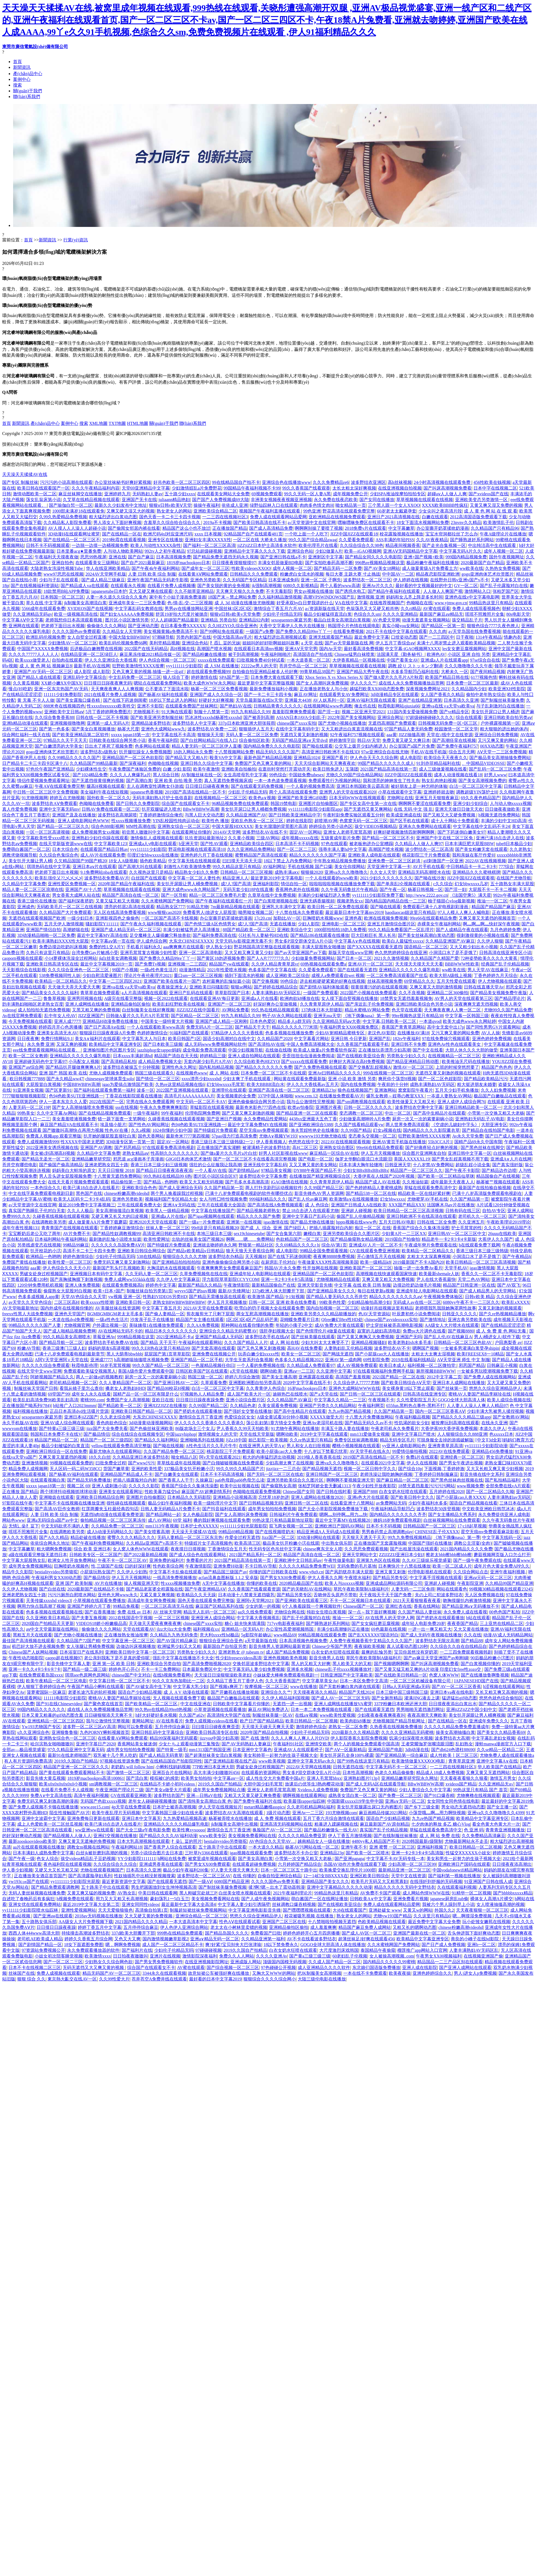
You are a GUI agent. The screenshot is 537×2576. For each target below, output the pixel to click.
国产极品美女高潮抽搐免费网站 (499, 757)
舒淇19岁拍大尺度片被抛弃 (182, 614)
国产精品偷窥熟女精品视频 (356, 1239)
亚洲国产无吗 (409, 1336)
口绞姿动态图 (404, 637)
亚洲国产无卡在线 (139, 499)
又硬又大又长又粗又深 (56, 1870)
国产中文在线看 (428, 1050)
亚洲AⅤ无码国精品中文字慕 (410, 551)
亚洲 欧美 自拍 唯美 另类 (178, 780)
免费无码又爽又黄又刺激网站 (121, 1262)
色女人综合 (47, 1858)
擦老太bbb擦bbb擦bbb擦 (449, 1554)
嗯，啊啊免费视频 (122, 1944)
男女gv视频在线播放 (313, 591)
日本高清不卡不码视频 (297, 843)
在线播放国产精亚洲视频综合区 (320, 1176)
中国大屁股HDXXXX (232, 826)
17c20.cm (262, 918)
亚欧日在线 (163, 1399)
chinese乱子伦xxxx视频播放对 (344, 1669)
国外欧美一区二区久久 (108, 797)
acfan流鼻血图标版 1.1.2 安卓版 (228, 1577)
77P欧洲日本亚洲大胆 (213, 1766)
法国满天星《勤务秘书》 (401, 654)
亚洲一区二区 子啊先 (321, 580)
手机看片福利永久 (143, 946)
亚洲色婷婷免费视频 (491, 1038)
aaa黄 (391, 734)
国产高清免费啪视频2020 (207, 1663)
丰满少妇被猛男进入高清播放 (192, 929)
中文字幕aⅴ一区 (228, 1778)
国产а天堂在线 (323, 1394)
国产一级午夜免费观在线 (477, 1560)
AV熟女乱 (126, 1893)
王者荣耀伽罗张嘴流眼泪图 (427, 1744)
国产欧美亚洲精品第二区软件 (80, 734)
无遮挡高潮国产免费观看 (392, 723)
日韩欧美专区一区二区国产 (95, 1554)
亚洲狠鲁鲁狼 (65, 1732)
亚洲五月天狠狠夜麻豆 (437, 797)
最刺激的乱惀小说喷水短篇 (115, 1239)
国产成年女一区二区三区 (205, 568)
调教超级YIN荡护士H (476, 792)
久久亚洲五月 (471, 1222)
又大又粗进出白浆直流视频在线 (351, 729)
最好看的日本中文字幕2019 (215, 1979)
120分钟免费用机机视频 (40, 1285)
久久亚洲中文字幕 (333, 1371)
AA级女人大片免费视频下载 (85, 1921)
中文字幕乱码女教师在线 (139, 608)
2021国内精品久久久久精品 (141, 1921)
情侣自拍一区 (294, 883)
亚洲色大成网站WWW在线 (354, 1388)
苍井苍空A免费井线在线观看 (159, 1979)
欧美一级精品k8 (375, 1262)
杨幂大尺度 (128, 729)
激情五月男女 (503, 1778)
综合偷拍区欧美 (254, 740)
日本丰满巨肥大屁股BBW (469, 843)
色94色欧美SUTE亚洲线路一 (76, 1096)
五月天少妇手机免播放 (457, 1090)
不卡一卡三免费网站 (160, 1669)
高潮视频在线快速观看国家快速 (386, 1273)
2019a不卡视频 (217, 522)
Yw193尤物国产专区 (41, 1726)
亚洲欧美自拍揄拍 (238, 769)
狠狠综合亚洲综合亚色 (221, 1640)
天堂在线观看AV (139, 1629)
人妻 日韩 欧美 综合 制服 (152, 574)
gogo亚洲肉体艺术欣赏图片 (487, 574)
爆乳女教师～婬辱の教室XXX (395, 1096)
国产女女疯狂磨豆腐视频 (375, 1623)
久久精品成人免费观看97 (311, 1365)
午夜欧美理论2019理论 (508, 1222)
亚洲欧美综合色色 (139, 1187)
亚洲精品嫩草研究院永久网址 (409, 1778)
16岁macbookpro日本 (307, 1388)
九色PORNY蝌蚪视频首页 (104, 1732)
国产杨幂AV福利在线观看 (163, 694)
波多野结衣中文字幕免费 (263, 1176)
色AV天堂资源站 (374, 1313)
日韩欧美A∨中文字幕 (370, 1898)
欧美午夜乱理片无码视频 (116, 1812)
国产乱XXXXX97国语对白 (373, 1635)
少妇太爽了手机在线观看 (247, 1078)
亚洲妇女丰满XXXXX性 (208, 539)
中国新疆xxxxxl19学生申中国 (355, 1801)
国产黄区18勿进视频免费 (221, 958)
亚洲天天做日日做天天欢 (459, 809)
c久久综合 (442, 883)
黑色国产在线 (89, 1193)
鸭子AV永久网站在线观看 (287, 1015)
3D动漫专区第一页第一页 (130, 1141)
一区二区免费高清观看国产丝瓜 (397, 975)
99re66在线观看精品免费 (433, 918)
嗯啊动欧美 (271, 1371)
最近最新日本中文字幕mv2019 (354, 912)
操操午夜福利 (206, 505)
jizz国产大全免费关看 (107, 1428)
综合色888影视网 (107, 826)
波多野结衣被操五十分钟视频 (131, 1067)
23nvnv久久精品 (466, 522)
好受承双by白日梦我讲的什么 (304, 602)
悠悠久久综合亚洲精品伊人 (495, 1388)
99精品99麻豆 (76, 1245)
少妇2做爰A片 (328, 551)
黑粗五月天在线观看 (32, 1635)
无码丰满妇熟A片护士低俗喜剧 (162, 797)
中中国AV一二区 (398, 574)
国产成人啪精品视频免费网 (69, 1331)
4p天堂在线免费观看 (131, 1807)
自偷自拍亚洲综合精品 (279, 1875)
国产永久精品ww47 (64, 1078)
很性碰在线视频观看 (126, 1503)
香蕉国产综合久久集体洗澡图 (421, 1227)
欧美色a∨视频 (262, 797)
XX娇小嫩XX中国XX (61, 683)
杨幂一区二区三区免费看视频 (219, 688)
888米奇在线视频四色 (64, 706)
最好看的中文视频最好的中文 (423, 585)
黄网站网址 (143, 1721)
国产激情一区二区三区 (128, 1772)
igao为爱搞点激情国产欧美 (128, 1084)
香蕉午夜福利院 (163, 740)
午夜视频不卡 (381, 1399)
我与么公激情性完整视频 (311, 1101)
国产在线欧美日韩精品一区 (401, 1675)
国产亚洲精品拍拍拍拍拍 (176, 1262)
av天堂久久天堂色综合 (30, 1302)
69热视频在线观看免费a (323, 964)
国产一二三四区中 (436, 637)
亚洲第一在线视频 (243, 1222)
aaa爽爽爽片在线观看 (183, 946)
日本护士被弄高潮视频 (174, 1807)
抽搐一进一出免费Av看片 (418, 1268)
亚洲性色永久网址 (179, 1067)
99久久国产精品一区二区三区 (160, 1365)
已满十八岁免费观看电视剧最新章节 (70, 1354)
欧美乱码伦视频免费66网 (123, 643)
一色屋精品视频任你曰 (213, 1365)
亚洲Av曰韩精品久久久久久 (334, 1073)
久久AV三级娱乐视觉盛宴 (426, 1560)
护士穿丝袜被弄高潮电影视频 (394, 1325)
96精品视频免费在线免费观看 (240, 803)
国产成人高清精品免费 (271, 528)
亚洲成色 (26, 906)
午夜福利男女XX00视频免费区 (349, 1027)
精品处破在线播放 (87, 1537)
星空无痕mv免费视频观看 (263, 1130)
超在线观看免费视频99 (208, 671)
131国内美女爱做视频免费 (412, 711)
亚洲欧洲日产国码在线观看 (464, 1864)
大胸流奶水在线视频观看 (171, 1268)
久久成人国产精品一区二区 (334, 1961)
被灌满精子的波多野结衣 (266, 1147)
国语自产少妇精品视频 (140, 1692)
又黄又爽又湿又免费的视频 (496, 505)
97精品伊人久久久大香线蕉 (237, 1033)
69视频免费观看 (267, 493)
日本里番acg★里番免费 (78, 551)
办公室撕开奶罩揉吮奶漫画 (442, 528)
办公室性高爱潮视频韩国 (290, 1629)
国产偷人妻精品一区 (164, 1313)
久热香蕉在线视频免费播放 (396, 1726)
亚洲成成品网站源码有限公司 (394, 1583)
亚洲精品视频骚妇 (368, 1342)
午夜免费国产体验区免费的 (135, 769)
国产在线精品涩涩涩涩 (503, 1325)
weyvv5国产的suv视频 (195, 1291)
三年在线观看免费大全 (139, 1205)
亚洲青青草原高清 (445, 1445)
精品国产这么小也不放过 (186, 528)
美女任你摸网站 (349, 866)
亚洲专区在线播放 (165, 539)
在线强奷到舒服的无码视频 (436, 1881)
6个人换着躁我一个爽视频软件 (311, 1606)
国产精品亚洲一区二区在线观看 (306, 1113)
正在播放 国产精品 (20, 1491)
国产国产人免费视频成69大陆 (220, 499)
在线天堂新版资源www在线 (65, 843)
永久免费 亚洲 (40, 1044)
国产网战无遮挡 (338, 1354)
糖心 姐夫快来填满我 (245, 1623)
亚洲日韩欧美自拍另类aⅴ (508, 717)
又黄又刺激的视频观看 (500, 1308)
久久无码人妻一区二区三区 (151, 1273)
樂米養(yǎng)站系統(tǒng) (58, 444)
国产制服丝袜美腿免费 (502, 700)
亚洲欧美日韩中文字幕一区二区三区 (140, 1652)
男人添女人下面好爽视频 (117, 522)
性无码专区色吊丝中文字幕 (275, 1549)
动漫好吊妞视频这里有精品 (387, 1308)
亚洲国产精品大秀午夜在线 (362, 671)
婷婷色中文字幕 (160, 1285)
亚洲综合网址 (390, 717)
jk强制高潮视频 (266, 585)
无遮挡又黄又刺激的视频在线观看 (448, 1073)
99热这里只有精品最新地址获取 (282, 1520)
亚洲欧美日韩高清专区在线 (52, 964)
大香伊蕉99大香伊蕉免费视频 (449, 1428)
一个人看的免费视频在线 (261, 1365)
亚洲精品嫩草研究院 (91, 1159)
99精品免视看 (126, 1606)
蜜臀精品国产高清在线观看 (261, 855)
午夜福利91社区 (288, 1744)
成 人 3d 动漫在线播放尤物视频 (244, 602)
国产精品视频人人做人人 (67, 1835)
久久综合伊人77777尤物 (356, 1382)
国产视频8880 (461, 1331)
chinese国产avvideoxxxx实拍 (391, 1319)
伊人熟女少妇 (219, 946)
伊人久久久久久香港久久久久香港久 (209, 1422)
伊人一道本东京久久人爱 (63, 1101)
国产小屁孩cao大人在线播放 (382, 1354)
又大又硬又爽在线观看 (150, 591)
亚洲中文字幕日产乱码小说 (308, 1216)
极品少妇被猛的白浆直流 (65, 1445)
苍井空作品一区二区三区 (303, 666)
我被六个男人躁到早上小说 (448, 1904)
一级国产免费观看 (320, 992)
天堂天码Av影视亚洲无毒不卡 (243, 941)
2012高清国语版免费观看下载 (478, 516)
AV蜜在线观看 (436, 608)
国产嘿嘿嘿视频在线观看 (307, 1910)
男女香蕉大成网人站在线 (76, 895)
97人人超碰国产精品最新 (175, 620)
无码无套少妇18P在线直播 (248, 889)
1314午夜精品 (489, 637)
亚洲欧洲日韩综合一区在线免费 (56, 1451)
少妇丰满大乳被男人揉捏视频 (495, 1411)
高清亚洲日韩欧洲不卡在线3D (330, 752)
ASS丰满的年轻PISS (394, 539)
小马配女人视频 (83, 1061)
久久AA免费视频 (203, 1325)
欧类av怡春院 (301, 1107)
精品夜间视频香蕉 (402, 545)
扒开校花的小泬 (45, 1250)
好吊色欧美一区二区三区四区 (181, 482)
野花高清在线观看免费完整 (349, 511)
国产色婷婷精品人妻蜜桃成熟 (373, 1187)
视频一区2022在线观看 (166, 998)
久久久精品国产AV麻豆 (289, 1399)
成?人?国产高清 (236, 883)
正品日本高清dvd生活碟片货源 (79, 1411)
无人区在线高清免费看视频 (119, 912)
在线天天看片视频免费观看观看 (78, 1182)
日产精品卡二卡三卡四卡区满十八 (35, 763)
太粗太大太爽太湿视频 (433, 1354)
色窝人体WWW (444, 1675)
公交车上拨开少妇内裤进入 (361, 746)
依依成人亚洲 (235, 505)
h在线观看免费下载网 (479, 1245)
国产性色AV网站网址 (149, 1124)
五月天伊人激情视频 (63, 924)
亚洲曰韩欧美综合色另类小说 (424, 1004)
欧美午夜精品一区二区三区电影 (56, 1680)
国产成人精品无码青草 (161, 1755)
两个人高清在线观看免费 (293, 792)
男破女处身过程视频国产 (44, 1273)
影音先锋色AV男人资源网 (319, 1193)
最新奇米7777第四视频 (188, 1136)
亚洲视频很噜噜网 (67, 723)
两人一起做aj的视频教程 (99, 1377)
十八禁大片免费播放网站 (369, 1417)
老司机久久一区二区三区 (482, 1216)
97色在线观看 (334, 843)
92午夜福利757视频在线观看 (357, 734)
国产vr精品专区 (454, 711)
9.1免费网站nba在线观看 (103, 872)
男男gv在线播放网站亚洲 (189, 608)
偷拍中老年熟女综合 (485, 694)
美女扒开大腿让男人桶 (30, 860)
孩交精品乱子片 (467, 620)
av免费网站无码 (391, 1503)
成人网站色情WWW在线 (426, 1893)
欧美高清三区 (247, 1543)
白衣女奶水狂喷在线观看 (403, 1491)
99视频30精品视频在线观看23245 (500, 1589)
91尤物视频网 (35, 797)
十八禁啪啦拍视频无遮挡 (332, 1921)
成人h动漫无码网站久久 (110, 1531)
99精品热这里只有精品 (491, 602)
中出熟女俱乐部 (336, 1543)
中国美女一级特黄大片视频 (167, 1021)
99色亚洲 (312, 511)
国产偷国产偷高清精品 (61, 1164)
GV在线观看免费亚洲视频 (375, 1250)
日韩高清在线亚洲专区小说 (505, 952)
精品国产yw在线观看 (229, 964)
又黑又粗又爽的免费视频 (96, 1010)
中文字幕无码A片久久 (460, 551)
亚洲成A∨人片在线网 (511, 1159)
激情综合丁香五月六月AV (278, 608)
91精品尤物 (197, 906)
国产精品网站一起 (163, 1514)
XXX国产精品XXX (406, 1205)
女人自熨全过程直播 (86, 637)
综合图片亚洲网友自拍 (424, 1153)
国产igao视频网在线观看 (211, 1216)
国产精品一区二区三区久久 (63, 826)
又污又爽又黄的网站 (497, 740)
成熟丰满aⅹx (287, 872)
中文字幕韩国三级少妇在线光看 (172, 1812)
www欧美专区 (212, 1835)
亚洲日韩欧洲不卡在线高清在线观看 (421, 1216)
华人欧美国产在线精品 (499, 1766)
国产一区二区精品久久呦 (490, 1491)
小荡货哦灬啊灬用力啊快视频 (437, 1812)
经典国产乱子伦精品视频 (505, 964)
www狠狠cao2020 (164, 912)
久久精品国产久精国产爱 (435, 958)
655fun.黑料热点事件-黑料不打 (415, 1405)
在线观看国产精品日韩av (104, 849)
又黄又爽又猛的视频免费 (91, 1893)
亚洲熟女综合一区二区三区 (183, 826)
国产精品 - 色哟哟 (161, 1182)
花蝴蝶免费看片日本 (299, 1319)
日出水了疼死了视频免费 (109, 746)
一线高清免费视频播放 (174, 1577)
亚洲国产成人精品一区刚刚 (221, 1021)
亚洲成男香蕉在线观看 (161, 1864)
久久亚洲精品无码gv (32, 614)
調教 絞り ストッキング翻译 (415, 666)
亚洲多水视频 (300, 1669)
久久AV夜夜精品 (432, 539)
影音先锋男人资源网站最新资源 (279, 1646)
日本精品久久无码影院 (189, 1497)
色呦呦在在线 (419, 602)
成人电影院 (411, 757)
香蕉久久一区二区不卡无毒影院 (491, 1273)
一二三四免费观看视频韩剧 (466, 1652)
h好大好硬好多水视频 (156, 1715)
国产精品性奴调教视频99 (117, 1233)
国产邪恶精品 (127, 1147)
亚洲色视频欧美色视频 (285, 1658)
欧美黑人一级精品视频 (167, 1210)
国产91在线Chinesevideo (59, 1703)
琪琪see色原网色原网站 (87, 1675)
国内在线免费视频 (358, 1084)
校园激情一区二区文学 (456, 729)
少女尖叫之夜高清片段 (440, 511)
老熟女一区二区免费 (348, 1726)
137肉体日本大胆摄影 (321, 1010)
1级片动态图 (278, 1812)
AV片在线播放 (108, 1583)
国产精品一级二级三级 (84, 1669)
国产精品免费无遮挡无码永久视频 (225, 557)
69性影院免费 (376, 1359)
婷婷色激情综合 (78, 1256)
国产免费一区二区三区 (400, 1795)
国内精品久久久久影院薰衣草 (431, 1130)
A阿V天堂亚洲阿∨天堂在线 (61, 1359)
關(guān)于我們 (27, 90)
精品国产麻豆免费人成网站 (364, 1927)
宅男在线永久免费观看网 (150, 1101)
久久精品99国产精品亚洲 (509, 1583)
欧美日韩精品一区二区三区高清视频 (408, 1210)
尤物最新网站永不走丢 (466, 1841)
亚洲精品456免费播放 (492, 1451)
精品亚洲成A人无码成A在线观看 (328, 1531)
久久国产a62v (192, 1715)
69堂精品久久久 (419, 981)
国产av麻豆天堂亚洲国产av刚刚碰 (436, 1658)
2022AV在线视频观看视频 (345, 1141)
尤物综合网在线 (289, 1612)
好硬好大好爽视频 (216, 700)
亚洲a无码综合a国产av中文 (52, 1520)
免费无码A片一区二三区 (209, 1027)
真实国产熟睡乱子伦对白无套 (36, 1210)
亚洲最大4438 (298, 700)
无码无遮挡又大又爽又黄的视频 (94, 1967)
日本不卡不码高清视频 (222, 1474)
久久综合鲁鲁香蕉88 (54, 717)
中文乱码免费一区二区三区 (135, 677)
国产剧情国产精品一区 (40, 1944)
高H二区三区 (304, 1147)
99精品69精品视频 (235, 1531)
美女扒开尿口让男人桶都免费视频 (253, 809)
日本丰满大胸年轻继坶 (361, 1164)
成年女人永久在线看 (91, 1394)
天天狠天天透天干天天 (364, 1537)
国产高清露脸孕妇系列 (90, 1875)
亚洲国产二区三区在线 (284, 1921)
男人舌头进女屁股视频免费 (65, 1176)
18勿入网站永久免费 (193, 752)
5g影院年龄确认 (256, 1635)
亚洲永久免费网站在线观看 (425, 826)
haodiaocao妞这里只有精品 (410, 912)
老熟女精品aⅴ (135, 1153)
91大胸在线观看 (177, 711)
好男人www (495, 774)
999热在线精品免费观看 (180, 1933)
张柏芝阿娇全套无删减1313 (324, 1486)
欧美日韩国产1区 (184, 1038)
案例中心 (22, 79)
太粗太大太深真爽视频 (429, 1256)
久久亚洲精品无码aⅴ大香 (336, 1021)
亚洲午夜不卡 (354, 1847)
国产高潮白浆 (139, 780)
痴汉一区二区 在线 (373, 1227)
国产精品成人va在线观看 (84, 585)
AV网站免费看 (235, 1010)
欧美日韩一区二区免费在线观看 (337, 906)
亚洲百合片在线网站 (172, 1772)
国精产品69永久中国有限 (478, 1141)
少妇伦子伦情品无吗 (282, 614)
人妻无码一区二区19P (29, 1107)
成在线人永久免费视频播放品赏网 (411, 683)
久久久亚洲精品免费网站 (251, 849)
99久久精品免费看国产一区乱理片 (401, 929)
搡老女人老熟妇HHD (125, 1388)
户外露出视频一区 (109, 1325)
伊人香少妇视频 (17, 1870)
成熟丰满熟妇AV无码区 (432, 1084)
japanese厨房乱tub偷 (449, 1898)
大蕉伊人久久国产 (495, 1239)
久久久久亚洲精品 (400, 614)
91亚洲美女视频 (28, 1090)
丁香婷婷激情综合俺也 (161, 815)
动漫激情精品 (192, 969)
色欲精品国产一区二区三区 (302, 1239)
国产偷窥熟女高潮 (278, 1486)
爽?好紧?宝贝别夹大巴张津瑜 (233, 1944)
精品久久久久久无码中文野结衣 (404, 1887)
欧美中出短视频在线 (239, 1486)
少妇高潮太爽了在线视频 (289, 1463)
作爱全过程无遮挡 (242, 1537)
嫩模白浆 (312, 1233)
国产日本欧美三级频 (163, 1044)
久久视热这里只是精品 (151, 872)
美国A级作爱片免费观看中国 (146, 1371)
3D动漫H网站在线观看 (318, 1537)
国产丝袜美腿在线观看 (313, 1336)
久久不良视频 (412, 992)
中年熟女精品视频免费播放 (340, 860)
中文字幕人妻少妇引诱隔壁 (244, 1904)
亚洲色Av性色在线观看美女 (455, 1044)
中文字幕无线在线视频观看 (194, 860)
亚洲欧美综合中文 (294, 929)
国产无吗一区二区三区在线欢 (275, 1474)
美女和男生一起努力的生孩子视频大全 (463, 1858)
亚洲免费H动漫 (228, 1566)
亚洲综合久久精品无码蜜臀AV (228, 1331)
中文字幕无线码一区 (501, 1537)
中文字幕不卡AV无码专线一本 (395, 1858)
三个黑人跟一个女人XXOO (394, 505)
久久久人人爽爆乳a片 (130, 774)
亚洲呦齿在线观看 (56, 1497)
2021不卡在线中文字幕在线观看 (396, 631)
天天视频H (255, 1256)
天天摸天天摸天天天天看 (419, 964)
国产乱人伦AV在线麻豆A (448, 1336)
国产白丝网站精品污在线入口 (208, 740)
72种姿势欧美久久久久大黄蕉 (489, 958)
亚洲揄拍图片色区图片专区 (109, 1050)
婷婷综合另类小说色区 (331, 826)
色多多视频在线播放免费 (289, 1033)
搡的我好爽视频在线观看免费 (221, 1520)
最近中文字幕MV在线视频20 (343, 1520)
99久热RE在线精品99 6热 (168, 1176)
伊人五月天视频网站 (131, 1577)
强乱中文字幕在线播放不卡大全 (183, 1658)
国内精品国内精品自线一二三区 (395, 901)
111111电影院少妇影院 (64, 1698)
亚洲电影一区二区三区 (343, 924)
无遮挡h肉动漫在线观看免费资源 (112, 1514)
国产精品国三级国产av (225, 1572)
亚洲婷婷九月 (117, 493)
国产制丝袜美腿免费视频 (222, 1887)
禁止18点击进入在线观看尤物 (310, 1210)
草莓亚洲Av (104, 1336)
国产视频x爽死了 (226, 1686)
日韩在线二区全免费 (436, 1222)
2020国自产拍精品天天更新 (48, 1623)
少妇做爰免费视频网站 (313, 958)
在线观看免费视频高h (123, 1285)
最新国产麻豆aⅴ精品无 (441, 614)
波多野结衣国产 (169, 1795)
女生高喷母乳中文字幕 (245, 774)
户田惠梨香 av (508, 1342)
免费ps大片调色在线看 (424, 1331)
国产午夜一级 (21, 1858)
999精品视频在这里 (135, 1336)
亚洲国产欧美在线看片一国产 (172, 981)
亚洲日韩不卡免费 (408, 1044)
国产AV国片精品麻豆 (177, 1640)
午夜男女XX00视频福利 (438, 1956)
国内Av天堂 (330, 648)
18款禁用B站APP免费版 (66, 591)
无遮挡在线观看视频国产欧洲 (36, 918)
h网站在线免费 (171, 1858)
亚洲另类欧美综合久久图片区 (351, 1233)
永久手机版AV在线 (20, 1422)
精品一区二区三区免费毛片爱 (217, 895)
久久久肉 (437, 631)
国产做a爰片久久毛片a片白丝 (229, 1153)
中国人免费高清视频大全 (311, 1044)
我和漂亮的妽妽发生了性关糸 (391, 780)
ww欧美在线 (471, 568)
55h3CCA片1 (440, 1141)
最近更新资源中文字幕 (123, 1881)
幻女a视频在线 (387, 1130)
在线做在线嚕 (278, 1050)
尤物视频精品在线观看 (338, 1279)
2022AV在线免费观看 (449, 1451)
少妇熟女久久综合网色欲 (109, 1961)
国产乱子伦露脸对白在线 (504, 585)
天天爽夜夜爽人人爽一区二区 (453, 1010)
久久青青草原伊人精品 (322, 1004)
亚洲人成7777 (67, 1021)
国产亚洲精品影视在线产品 (230, 1761)
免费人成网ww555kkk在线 (129, 1279)
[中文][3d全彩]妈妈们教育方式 (504, 1440)
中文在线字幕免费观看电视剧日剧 (41, 1193)
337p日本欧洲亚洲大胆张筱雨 (246, 723)
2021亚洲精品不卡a (174, 1336)
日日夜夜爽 (28, 1038)
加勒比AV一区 (287, 918)
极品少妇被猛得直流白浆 (328, 614)
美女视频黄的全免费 (236, 1096)
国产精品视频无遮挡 (322, 1468)
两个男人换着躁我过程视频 (177, 1193)
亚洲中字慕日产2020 (95, 1744)
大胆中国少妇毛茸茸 (263, 1784)
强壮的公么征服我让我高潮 (215, 1164)
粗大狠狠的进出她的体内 (504, 729)
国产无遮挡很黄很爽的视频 (97, 780)
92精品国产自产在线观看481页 (253, 534)
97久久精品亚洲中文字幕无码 (75, 1749)
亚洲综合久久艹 (276, 1692)
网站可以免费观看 (135, 1726)
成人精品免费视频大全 (160, 1061)
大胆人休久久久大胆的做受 (471, 1050)
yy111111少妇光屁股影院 (243, 1526)
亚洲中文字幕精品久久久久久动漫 (339, 1887)
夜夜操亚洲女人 (172, 987)
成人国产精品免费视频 (287, 1652)
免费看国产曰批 (265, 1933)
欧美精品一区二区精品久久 (61, 981)
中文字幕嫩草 (401, 528)
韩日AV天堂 (368, 740)
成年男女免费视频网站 (30, 1566)
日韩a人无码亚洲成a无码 (406, 1686)
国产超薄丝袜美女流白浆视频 (213, 1755)
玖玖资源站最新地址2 (205, 838)
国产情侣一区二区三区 (158, 1078)
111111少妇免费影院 (62, 694)
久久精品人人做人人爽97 (419, 843)
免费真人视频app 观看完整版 (53, 1136)
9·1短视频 (295, 1296)
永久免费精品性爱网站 (265, 1119)
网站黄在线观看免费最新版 (300, 1078)
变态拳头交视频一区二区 (372, 1136)
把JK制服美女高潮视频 (319, 1973)
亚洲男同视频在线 (84, 998)
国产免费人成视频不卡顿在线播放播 (43, 1807)
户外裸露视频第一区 (500, 723)
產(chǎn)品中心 (27, 73)
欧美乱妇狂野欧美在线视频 (179, 1004)
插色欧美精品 (153, 860)
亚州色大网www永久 (118, 1594)
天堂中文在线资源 (408, 1875)
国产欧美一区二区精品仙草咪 (445, 1176)
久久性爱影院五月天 (416, 1399)
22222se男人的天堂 (259, 666)
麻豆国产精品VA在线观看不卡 (69, 1124)
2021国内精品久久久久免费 (466, 1549)
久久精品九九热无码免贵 (174, 1635)
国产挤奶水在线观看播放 (198, 1411)
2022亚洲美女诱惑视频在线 (52, 1147)
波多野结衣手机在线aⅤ (267, 1336)
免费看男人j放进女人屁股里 (209, 912)
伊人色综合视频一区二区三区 (167, 660)
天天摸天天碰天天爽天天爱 (267, 1726)
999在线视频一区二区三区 (388, 1073)
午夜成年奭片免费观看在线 (430, 1245)
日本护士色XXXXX (199, 1526)
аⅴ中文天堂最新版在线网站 (52, 1629)
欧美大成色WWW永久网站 (209, 683)
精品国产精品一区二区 (56, 1440)
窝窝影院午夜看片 (415, 1090)
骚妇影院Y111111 (101, 924)
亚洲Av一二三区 (307, 1812)
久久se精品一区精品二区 (500, 1749)
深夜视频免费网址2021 (427, 688)
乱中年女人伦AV (60, 1015)
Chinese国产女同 (298, 1491)
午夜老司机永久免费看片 (395, 1428)
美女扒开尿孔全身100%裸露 (346, 1755)
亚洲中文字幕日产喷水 (413, 1434)
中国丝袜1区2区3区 (233, 608)
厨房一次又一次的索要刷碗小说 (422, 1119)
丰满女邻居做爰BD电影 (280, 562)
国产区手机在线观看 (409, 820)
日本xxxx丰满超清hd (132, 1055)
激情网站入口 (477, 591)
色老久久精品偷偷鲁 (394, 1772)
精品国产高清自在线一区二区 (130, 895)
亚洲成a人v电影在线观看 (153, 843)
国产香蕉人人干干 (176, 1480)
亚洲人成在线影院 (419, 1967)
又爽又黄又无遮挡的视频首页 (487, 918)
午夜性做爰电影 (339, 1560)
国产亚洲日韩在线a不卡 (283, 557)
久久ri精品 (411, 608)
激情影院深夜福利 (199, 1956)
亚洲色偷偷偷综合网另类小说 (256, 1101)
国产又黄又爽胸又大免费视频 (365, 1336)
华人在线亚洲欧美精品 (108, 568)
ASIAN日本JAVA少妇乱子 (301, 717)
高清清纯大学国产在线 (228, 1715)
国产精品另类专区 (390, 1577)
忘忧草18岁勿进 (273, 1497)
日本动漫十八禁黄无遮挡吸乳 (246, 1594)
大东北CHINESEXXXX (191, 941)
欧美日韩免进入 (328, 769)
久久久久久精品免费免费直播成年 (457, 1726)
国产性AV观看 (214, 843)
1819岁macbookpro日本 (188, 562)
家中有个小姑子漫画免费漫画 (177, 597)
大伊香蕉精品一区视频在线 (358, 660)
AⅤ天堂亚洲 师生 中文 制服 (463, 1359)
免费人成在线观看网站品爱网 (278, 516)
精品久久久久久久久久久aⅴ (395, 1296)
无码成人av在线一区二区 (417, 1302)
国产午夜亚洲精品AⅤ (205, 1589)
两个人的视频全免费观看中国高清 (366, 1744)
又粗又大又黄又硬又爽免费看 (252, 1795)
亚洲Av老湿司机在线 (322, 1422)
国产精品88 (472, 1640)
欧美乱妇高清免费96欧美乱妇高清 (45, 1399)
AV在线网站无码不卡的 (120, 1331)
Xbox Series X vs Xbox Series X (334, 677)
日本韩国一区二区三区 (62, 597)
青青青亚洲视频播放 (505, 1830)
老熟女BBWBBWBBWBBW (179, 1302)
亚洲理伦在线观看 (228, 1090)
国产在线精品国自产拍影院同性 (171, 1761)
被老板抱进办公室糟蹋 (371, 843)
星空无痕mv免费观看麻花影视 (490, 1531)
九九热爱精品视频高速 (185, 1818)
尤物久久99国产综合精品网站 (354, 774)
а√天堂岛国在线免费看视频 (474, 631)
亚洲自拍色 (62, 562)
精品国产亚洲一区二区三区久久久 (76, 1766)
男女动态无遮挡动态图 (463, 1807)
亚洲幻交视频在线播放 (115, 1835)
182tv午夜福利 (406, 1038)
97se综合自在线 (485, 660)
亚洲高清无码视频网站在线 (286, 1824)
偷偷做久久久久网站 (106, 625)
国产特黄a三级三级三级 (61, 1428)
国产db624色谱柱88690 (453, 1749)
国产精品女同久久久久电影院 (373, 557)
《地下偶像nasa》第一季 (366, 1015)
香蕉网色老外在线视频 (297, 889)
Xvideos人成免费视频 (317, 1789)
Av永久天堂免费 (467, 1136)
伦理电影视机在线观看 (429, 1572)
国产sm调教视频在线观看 (361, 1101)
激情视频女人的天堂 (217, 1434)
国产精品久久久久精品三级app (461, 1417)
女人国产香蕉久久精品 (442, 694)
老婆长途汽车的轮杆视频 (92, 1692)
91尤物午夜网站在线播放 (295, 1428)
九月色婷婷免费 (505, 929)
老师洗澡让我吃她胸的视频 (386, 1474)
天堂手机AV (456, 1268)
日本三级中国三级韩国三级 (402, 1692)
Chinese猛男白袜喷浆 (355, 654)
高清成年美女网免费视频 (151, 1600)
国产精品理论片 (509, 998)
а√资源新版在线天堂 (324, 608)
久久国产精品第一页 (223, 1187)
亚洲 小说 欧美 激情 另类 (352, 1078)
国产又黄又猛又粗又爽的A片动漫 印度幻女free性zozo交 (428, 1669)
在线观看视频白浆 (47, 1480)
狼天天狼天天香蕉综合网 (250, 1250)
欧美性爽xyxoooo (188, 1830)
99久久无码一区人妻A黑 (307, 493)
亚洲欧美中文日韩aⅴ (63, 711)
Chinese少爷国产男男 (332, 1646)
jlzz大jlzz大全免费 (174, 1629)
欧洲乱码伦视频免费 (45, 637)
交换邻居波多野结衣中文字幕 (260, 1663)
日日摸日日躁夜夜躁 (56, 1927)
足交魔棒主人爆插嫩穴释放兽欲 (160, 935)
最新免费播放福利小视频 (273, 688)
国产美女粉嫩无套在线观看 (481, 849)
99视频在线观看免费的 (71, 1463)
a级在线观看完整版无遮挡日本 (37, 1554)
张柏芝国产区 (506, 591)
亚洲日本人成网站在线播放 (458, 1382)
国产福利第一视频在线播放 (454, 1875)
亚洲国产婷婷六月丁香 (89, 1606)
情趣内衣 (512, 637)
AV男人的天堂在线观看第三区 (463, 998)
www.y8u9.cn (311, 1572)
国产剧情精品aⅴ (243, 1170)
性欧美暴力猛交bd (162, 1491)
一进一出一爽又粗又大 (430, 1629)
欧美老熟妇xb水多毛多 (410, 1342)
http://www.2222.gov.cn (427, 895)
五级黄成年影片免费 (340, 838)
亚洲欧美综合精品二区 (215, 511)
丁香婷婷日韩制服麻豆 (436, 1474)
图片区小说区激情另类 (127, 620)
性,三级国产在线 (107, 1566)
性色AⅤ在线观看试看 (239, 1921)
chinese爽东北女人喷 (322, 1549)
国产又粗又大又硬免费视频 (449, 815)
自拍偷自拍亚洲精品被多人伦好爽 (265, 671)
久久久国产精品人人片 (246, 1342)
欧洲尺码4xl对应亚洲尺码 (167, 534)
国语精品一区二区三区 (426, 946)
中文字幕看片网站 (311, 1038)
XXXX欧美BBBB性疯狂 (445, 505)
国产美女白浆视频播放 (93, 729)
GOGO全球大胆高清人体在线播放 (332, 1944)
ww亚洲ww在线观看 (94, 1830)
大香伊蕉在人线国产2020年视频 (384, 1176)
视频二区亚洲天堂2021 (363, 711)
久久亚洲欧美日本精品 (48, 1617)
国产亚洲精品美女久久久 (331, 1291)
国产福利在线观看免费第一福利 (104, 1090)
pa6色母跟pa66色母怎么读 (239, 1480)
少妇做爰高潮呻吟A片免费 (364, 1119)
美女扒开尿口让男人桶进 (495, 711)
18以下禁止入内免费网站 (288, 860)
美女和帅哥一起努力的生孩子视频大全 (280, 1755)
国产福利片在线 (137, 1950)
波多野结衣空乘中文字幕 (419, 1107)
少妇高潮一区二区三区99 (412, 1864)
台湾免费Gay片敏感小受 (94, 952)
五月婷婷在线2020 (446, 1491)
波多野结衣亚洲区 (368, 482)
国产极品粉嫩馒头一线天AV (331, 1830)
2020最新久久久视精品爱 (355, 1732)
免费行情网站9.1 (57, 1038)
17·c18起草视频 (472, 1526)
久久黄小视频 (241, 838)
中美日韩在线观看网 (157, 1893)
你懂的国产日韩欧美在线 (273, 1572)
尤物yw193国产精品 (392, 1916)
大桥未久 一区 (454, 671)
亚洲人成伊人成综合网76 (461, 1101)
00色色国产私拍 (504, 1612)
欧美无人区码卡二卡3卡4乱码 (81, 1199)
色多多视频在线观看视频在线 (54, 1612)
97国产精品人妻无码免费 (408, 729)
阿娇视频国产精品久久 (52, 1377)
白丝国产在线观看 (148, 878)
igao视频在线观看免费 (251, 1852)
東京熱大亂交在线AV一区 (72, 1979)
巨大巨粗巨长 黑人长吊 (373, 935)
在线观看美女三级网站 (97, 562)
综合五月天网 (462, 752)
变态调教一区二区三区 (361, 1113)
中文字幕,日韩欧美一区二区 (390, 1021)
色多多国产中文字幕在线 (272, 969)
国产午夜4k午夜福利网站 (156, 568)
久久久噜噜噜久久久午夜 (468, 666)
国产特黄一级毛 (171, 1749)
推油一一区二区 (492, 901)
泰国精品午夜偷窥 (377, 1950)
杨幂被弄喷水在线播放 (230, 1818)
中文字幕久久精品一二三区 (340, 1399)
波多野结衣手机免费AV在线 (111, 1342)
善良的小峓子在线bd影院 (475, 1939)
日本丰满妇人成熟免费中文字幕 (43, 1852)
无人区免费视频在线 (484, 1594)
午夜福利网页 (371, 1405)
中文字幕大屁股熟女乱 (24, 1560)
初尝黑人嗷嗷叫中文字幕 (146, 832)
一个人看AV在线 (210, 1170)
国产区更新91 (58, 1090)
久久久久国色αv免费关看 (275, 1881)
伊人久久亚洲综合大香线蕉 (111, 660)
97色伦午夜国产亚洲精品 (50, 769)
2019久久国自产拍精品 (76, 1761)
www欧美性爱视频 (337, 1715)
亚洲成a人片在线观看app (444, 660)
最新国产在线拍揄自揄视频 (484, 1187)
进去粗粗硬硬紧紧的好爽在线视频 (332, 981)
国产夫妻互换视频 (88, 1617)
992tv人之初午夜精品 (165, 551)
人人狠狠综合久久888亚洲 (462, 1434)
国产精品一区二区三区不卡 (388, 838)
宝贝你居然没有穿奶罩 (416, 1652)
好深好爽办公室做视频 (275, 1004)
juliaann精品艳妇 (174, 499)
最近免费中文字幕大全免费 (434, 1921)
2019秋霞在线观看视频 (124, 539)
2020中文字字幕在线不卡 (307, 1382)
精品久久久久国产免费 (258, 1216)
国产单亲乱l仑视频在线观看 (404, 883)
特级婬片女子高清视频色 (208, 1543)
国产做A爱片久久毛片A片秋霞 (393, 677)
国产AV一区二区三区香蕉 (456, 1686)
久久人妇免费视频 (498, 1090)
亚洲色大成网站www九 (163, 729)
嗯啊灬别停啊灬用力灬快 (343, 1514)
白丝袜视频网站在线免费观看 (451, 1520)
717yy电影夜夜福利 (285, 1623)
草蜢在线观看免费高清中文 (430, 1187)
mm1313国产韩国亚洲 (210, 1749)
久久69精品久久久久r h (297, 1245)
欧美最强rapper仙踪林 (304, 1801)
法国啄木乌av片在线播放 (451, 1205)
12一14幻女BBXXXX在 (325, 1875)
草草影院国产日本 (232, 992)
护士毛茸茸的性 (466, 1227)
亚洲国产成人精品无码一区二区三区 (126, 929)
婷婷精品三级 (213, 1055)
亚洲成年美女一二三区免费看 (137, 602)
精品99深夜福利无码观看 (174, 1738)
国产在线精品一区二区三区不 (71, 539)
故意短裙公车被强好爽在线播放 (219, 1973)
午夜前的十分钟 (392, 1084)
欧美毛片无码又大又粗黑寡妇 (379, 1881)
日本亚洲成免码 (283, 580)
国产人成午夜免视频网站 (265, 1898)
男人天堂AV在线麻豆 (488, 969)
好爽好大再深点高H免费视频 (357, 1061)
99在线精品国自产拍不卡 (236, 482)
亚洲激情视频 (35, 1463)
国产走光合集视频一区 (444, 545)
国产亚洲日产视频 (224, 1119)
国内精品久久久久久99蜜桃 (389, 1961)
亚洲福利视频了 (432, 1847)
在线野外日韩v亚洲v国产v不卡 (459, 580)
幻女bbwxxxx (392, 1199)
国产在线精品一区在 (121, 534)
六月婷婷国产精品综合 (299, 1864)
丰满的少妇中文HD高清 (503, 820)
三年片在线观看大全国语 (221, 1205)
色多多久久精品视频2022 (299, 1359)
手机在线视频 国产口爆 (310, 866)
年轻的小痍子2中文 (294, 1325)
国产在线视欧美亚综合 (339, 1904)
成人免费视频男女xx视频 (95, 832)
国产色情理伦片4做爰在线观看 (325, 1331)
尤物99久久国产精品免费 (508, 1010)
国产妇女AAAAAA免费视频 (127, 614)
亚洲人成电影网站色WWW (83, 820)
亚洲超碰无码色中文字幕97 (40, 1061)
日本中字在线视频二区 (495, 488)
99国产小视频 (125, 969)
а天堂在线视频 (244, 1371)
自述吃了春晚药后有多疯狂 (28, 1898)
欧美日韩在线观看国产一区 (43, 488)
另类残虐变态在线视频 (39, 1245)
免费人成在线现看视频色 (476, 608)
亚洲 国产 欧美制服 (74, 1583)
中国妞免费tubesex (306, 774)
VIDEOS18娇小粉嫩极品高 (101, 1623)
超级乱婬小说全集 (472, 1164)
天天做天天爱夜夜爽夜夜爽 (155, 1623)
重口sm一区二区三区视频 (198, 975)
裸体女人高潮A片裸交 (491, 1898)
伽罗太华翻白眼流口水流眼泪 (363, 1159)
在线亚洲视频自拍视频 (400, 488)
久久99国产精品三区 (323, 1187)
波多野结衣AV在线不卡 (264, 832)
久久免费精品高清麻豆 (483, 1835)
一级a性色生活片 (112, 1319)
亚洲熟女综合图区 (336, 1147)
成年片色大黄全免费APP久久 (502, 1566)
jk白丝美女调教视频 (118, 958)
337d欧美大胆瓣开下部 (133, 1933)
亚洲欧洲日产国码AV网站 (339, 1526)
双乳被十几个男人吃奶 (115, 1755)
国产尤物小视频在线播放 (342, 723)
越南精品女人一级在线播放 (323, 1841)
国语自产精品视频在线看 (473, 1503)
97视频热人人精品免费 (202, 1394)
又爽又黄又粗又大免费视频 (388, 1279)
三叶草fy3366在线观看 (206, 1852)
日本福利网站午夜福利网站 (61, 1239)
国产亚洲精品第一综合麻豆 (401, 1755)
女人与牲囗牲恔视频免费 (223, 1199)
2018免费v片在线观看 (365, 528)
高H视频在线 (182, 648)
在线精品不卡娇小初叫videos (168, 1784)
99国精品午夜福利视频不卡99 (251, 488)
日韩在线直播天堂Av (484, 987)
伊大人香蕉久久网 (325, 1577)
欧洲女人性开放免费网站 (72, 1560)
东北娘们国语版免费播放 (376, 1967)
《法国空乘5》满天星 (470, 895)
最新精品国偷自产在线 (273, 1285)
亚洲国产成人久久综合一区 (216, 694)
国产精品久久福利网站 (156, 1440)
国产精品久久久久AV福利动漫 (168, 1835)
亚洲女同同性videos (140, 1904)
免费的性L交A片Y (106, 946)
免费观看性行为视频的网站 (334, 780)
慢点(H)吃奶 (20, 688)
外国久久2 (444, 1910)
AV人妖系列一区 (329, 700)
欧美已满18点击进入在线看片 (91, 1187)
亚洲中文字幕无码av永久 (311, 1761)
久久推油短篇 (415, 1182)
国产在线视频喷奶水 (274, 1531)
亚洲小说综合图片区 (245, 1399)
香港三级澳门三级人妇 (64, 1348)
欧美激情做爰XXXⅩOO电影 (419, 1761)
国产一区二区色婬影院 (440, 1078)
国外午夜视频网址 (506, 557)
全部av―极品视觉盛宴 (24, 1749)
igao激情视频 (482, 1268)
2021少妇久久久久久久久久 (386, 878)
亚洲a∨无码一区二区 (405, 1801)
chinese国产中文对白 (131, 1675)
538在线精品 (149, 1256)
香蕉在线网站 (427, 1606)
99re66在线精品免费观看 (379, 1147)
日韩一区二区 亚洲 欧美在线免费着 (283, 1302)
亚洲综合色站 (300, 551)
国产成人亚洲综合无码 (180, 1187)
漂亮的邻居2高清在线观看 (129, 906)
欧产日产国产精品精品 (262, 1721)
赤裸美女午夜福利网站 (439, 924)
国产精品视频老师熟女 (258, 1210)
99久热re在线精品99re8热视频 (163, 1709)
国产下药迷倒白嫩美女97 (461, 832)
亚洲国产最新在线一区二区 (419, 1933)
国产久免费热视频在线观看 (320, 1067)
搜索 (17, 85)
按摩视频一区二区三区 (266, 1686)
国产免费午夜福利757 (457, 746)
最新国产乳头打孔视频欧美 (119, 1268)
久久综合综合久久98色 (361, 545)
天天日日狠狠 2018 (116, 1170)
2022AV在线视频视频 (485, 860)
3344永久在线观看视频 (164, 1973)
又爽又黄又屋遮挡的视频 (62, 1457)
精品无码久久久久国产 (277, 752)
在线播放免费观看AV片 (341, 1096)
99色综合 (278, 774)
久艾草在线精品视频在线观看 (91, 499)
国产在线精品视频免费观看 (105, 1113)
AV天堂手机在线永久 (370, 1451)
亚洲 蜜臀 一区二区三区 (392, 1847)
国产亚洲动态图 (143, 625)
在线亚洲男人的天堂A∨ (262, 1445)
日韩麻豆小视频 (502, 1365)
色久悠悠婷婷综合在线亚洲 (401, 952)
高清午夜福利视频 (91, 1795)
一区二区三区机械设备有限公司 (421, 1680)
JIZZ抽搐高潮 (412, 734)
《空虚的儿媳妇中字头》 (455, 1124)
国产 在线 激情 (255, 1738)
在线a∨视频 (306, 1715)
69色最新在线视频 (388, 1629)
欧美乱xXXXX (515, 1302)
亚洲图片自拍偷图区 (318, 803)
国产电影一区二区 (315, 1159)
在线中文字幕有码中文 (297, 729)
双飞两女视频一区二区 (291, 1526)
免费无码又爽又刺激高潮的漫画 (47, 1801)
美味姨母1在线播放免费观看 (157, 1325)
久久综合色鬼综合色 (58, 855)
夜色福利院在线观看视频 (67, 1864)
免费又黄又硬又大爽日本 (406, 740)
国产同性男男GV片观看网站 (493, 1027)
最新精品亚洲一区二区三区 (404, 1870)
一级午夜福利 (146, 1113)
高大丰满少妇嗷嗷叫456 (216, 1772)
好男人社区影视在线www (283, 1153)
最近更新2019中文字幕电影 (276, 878)
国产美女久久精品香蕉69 (501, 1732)
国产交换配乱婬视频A (369, 1067)
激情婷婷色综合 (311, 1726)
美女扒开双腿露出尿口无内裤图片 (369, 1807)
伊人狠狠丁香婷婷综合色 (41, 1686)
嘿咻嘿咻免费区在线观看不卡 (366, 522)
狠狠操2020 (312, 872)
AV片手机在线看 (428, 866)
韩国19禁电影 (283, 803)
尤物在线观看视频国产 (102, 1870)
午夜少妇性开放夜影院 (374, 1486)
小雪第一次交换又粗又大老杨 (495, 1113)
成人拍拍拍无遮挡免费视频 (44, 1010)
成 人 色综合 (317, 1205)
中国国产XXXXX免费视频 (42, 648)
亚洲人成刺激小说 (109, 1486)
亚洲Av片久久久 (377, 585)
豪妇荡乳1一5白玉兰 (169, 1898)
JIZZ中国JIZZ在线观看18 (354, 534)
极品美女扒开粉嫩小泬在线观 (290, 1543)
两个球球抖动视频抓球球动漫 (68, 1491)
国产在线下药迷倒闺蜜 (125, 700)
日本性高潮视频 (357, 1772)
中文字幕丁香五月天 (161, 1308)
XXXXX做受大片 (326, 1417)
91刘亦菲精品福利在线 (438, 763)
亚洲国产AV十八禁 (83, 889)
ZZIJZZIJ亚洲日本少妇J (401, 1554)
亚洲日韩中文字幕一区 (469, 1153)
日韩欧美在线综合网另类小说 (117, 740)
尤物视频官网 (77, 1325)
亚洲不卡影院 (150, 706)
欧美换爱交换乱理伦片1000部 (347, 1870)
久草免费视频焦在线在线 (204, 1273)
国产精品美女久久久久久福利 (50, 992)
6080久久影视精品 (300, 585)
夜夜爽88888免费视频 (334, 1256)
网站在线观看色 (452, 1589)
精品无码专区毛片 (397, 1440)
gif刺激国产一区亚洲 (443, 860)
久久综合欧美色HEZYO (256, 1061)
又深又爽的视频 (71, 1044)
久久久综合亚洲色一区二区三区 (79, 969)
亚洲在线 (117, 557)
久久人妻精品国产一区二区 (125, 1382)
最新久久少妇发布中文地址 (120, 505)
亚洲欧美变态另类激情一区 (482, 499)
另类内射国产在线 (193, 637)
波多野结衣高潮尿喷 (117, 815)
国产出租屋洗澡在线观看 (414, 1549)
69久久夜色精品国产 (480, 797)
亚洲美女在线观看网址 (120, 1491)
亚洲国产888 (365, 1491)
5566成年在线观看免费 (43, 608)
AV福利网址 (274, 866)
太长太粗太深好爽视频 (354, 488)
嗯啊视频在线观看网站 (304, 1795)
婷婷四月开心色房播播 (60, 1027)
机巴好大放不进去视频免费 (38, 1646)
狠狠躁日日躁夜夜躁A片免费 (107, 1033)
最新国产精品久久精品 (200, 1285)
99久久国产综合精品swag (312, 539)
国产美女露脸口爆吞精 (78, 700)
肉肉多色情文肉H (316, 505)
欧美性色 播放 (215, 820)
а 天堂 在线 (312, 643)
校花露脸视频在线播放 (401, 534)
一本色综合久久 (45, 1187)
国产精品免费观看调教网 (55, 1887)
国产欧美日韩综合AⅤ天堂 (406, 1382)
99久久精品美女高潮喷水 (67, 1336)
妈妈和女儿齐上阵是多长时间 (414, 597)
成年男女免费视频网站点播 (219, 1789)
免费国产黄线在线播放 (24, 1262)
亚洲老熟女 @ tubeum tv (241, 1652)
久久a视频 (140, 1130)
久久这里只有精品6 (432, 1916)
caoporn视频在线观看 (22, 958)
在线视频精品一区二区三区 (220, 797)
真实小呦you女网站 (400, 625)
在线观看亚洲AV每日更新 (214, 998)
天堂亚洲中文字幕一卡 (389, 866)
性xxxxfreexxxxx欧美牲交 (111, 706)
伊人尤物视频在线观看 (499, 981)
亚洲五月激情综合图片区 (391, 924)
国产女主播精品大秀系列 (452, 1514)
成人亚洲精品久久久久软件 (324, 1967)
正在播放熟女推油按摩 (126, 1635)
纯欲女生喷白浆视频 (326, 1612)
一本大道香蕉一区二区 (308, 660)
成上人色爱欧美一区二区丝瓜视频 (50, 1824)
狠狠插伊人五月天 (256, 729)
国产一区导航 (174, 895)
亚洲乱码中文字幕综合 (84, 677)
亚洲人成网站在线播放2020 (317, 1497)
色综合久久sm (367, 614)
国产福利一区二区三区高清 (209, 545)
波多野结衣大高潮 (452, 1738)
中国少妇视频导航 (245, 1050)
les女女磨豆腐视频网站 (464, 648)
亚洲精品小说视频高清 (234, 1497)
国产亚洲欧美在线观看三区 (301, 1600)
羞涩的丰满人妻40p (20, 1445)
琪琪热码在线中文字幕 (48, 866)
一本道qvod (430, 1021)
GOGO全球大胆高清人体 (461, 1399)
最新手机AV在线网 (92, 666)
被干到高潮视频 (243, 654)
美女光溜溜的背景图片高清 (281, 826)
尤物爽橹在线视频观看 (478, 1795)
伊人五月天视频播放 (380, 1153)
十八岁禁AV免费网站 (433, 1164)
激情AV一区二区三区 (413, 1067)
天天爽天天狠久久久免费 (240, 591)
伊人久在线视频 (422, 1463)
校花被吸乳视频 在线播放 (309, 1916)
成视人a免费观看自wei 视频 (337, 975)
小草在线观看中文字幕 (400, 792)
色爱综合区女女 (239, 1417)
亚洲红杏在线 (398, 1606)
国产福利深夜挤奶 (75, 901)
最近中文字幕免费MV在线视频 (257, 1124)
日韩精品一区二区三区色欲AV (463, 1342)
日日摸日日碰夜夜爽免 (207, 786)
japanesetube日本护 (109, 591)
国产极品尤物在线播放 (312, 1222)
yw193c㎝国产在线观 (28, 1881)
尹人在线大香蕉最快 (436, 1279)
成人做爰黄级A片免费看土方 (430, 568)
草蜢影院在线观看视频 (212, 1107)
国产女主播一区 (502, 1807)
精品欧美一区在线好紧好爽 (424, 1193)
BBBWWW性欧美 (462, 964)
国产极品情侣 (96, 1434)
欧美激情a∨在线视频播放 (353, 1199)
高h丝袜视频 (400, 482)
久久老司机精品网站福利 (311, 1807)
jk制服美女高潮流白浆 (85, 602)
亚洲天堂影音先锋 (314, 1285)
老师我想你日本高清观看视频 (74, 620)
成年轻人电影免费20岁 (423, 1623)
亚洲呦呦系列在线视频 (202, 1440)
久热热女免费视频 (502, 568)
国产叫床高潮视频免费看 (447, 488)
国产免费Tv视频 (150, 964)
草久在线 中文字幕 (44, 602)
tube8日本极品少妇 (514, 843)
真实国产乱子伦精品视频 (384, 1830)
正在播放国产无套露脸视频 (380, 1543)
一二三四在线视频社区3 (225, 516)
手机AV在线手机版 (428, 752)
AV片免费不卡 (76, 1233)
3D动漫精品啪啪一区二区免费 (46, 935)
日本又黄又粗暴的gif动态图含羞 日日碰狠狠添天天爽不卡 (77, 1715)
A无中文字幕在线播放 (223, 1583)
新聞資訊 (22, 67)
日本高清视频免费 (173, 557)
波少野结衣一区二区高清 (429, 849)
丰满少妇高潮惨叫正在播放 (343, 1629)
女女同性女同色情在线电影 (453, 1801)
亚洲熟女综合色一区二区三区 (67, 1738)
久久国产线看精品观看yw (359, 1124)
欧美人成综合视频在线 (509, 1399)
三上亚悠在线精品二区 (501, 1623)
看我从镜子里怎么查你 (81, 1388)
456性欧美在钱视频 (492, 482)
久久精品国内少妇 (468, 688)
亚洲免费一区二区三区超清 (394, 860)
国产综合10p (410, 1468)
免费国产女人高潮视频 (128, 1399)
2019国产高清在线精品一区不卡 (195, 792)
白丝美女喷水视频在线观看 (245, 1893)
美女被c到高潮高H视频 (52, 1153)
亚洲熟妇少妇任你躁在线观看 (99, 838)
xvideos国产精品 (460, 1784)
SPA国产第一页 (234, 677)
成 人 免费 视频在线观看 (277, 1818)
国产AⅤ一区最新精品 (345, 1749)
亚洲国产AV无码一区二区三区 (43, 671)
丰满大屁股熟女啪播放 (323, 946)
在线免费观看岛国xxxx (41, 1675)
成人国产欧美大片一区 (249, 1394)
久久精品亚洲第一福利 (263, 1939)
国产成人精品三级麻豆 (103, 580)
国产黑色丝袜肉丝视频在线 (457, 1480)
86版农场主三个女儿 (194, 1428)
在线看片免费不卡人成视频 (67, 1789)
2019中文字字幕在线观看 (324, 1434)
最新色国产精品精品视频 (268, 757)
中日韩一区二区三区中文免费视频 (45, 792)
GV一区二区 (466, 585)
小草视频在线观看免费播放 (99, 1600)
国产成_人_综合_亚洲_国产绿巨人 (273, 1227)
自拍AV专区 (493, 1210)
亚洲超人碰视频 (356, 1210)
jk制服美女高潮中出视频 (234, 1824)
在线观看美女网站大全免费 (223, 493)
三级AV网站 (267, 838)
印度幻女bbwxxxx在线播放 (153, 855)
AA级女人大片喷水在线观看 (452, 1325)
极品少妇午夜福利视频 (170, 1503)
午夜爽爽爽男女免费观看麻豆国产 (229, 1268)
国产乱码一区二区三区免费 (495, 769)
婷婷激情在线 (204, 677)
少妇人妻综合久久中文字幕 (425, 1789)
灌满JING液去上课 (422, 1698)
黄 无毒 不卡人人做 (35, 700)
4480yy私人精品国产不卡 (376, 1841)
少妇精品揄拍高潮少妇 (369, 1302)
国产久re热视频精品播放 (502, 1313)
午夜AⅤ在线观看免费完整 (60, 786)
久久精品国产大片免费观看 (65, 912)
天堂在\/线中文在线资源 (449, 734)
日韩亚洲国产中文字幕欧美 (346, 1675)
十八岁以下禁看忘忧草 (325, 1451)
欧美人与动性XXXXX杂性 (155, 545)
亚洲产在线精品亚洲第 (420, 700)
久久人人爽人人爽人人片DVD (300, 1738)
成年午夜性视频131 (20, 1227)
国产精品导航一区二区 (61, 1342)
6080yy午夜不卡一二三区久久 (471, 1302)
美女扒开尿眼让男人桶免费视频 (188, 883)
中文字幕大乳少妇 (190, 1686)
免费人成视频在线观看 (58, 1973)
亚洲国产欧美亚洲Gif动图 (302, 797)
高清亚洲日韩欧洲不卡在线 (168, 1233)
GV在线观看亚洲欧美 (131, 1795)
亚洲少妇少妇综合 (470, 803)
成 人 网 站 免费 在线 (439, 1835)
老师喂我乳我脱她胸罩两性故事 (445, 1308)
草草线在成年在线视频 (179, 1463)
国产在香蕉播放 (100, 1612)
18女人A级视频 (123, 860)
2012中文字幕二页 (444, 1377)
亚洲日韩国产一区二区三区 (332, 1474)
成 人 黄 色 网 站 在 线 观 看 (490, 511)
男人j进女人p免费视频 (475, 1973)
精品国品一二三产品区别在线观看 (450, 1961)
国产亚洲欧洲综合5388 (311, 1124)
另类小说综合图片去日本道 (156, 1852)
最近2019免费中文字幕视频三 (86, 1205)
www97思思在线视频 (63, 574)
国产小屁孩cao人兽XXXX (460, 1497)
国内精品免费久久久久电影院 (271, 746)
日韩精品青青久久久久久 (277, 706)
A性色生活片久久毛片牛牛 (211, 1445)
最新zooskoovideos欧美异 (32, 1841)
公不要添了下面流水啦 (167, 688)
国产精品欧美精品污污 (486, 1078)
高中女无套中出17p (445, 1027)
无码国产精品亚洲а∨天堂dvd (299, 740)
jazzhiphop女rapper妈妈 (159, 1050)
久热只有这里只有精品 (48, 952)
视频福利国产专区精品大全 (171, 1199)
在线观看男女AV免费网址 (344, 694)
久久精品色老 (243, 1405)
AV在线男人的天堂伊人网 (389, 1617)
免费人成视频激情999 (38, 1141)
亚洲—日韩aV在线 (204, 1795)
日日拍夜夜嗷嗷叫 (130, 1956)
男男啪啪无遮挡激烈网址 (420, 1709)
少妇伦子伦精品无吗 (309, 1732)
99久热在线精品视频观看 (275, 1010)
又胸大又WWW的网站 (273, 1973)
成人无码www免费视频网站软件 (215, 1044)
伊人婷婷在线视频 (410, 580)
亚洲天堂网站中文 (359, 1554)
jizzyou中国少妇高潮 (218, 1738)
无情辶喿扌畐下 (23, 1526)
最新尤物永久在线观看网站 (115, 1451)
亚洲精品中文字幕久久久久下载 (254, 551)
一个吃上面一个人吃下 (306, 534)
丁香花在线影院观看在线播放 (133, 1096)
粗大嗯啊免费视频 (54, 1549)
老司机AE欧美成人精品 (39, 1939)
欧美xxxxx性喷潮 (97, 1302)
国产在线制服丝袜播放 (395, 1835)
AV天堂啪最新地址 (20, 1308)
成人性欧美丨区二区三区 (454, 1755)
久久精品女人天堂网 (122, 631)
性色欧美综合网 (168, 1566)
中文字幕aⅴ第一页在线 (113, 941)
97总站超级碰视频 (204, 551)
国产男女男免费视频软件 (159, 1961)
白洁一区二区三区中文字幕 (475, 786)
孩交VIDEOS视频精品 (375, 826)
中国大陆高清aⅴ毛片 (232, 637)
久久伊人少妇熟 (132, 1572)
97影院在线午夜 (17, 1503)
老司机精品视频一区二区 (73, 1382)
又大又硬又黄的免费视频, (149, 1916)
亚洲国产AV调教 (96, 1147)
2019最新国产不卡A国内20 (418, 1262)
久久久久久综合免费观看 (46, 1365)
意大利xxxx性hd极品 (219, 1635)
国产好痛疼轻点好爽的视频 (432, 1147)
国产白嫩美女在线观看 (176, 1474)
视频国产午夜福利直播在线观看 (270, 511)
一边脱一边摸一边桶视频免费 (99, 545)
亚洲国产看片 (335, 757)
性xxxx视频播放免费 (131, 820)
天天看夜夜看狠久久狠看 (464, 1778)
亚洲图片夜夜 (328, 1107)
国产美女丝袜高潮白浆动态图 (426, 935)
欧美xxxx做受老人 (32, 660)
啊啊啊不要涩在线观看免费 (424, 803)
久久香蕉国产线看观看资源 (254, 1589)
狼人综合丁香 (176, 677)
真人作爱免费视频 (19, 809)
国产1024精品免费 (90, 774)
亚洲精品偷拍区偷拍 (130, 1004)
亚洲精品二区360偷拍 (447, 992)
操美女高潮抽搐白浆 (455, 1732)
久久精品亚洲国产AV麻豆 (450, 941)
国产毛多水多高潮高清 (247, 1182)
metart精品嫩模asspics (264, 1807)
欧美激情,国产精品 (265, 1296)
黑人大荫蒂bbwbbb (124, 1354)
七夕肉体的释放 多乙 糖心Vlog (440, 1824)
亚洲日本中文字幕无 (141, 1818)
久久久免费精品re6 (331, 482)
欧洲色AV (436, 654)
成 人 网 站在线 (284, 1342)
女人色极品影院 (198, 1514)
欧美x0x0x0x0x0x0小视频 (63, 1784)
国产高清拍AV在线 (266, 1044)
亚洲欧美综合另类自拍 (159, 1663)
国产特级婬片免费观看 (215, 1130)
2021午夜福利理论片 (292, 1893)
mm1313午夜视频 (161, 1526)
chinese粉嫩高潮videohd (126, 1193)
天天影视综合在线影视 (24, 969)
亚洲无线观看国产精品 (330, 637)
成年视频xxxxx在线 (299, 838)
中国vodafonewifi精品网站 (457, 1870)
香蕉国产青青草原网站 (403, 1027)
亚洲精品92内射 (254, 620)
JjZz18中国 (236, 1440)
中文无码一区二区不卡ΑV (201, 1101)
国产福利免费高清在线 (214, 935)
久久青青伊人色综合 (265, 1388)
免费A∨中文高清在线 (51, 1795)
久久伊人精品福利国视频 (285, 1698)
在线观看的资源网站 (261, 1772)
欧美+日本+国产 (108, 1291)
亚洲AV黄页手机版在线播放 (399, 1141)
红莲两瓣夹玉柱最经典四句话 (110, 1508)
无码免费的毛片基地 (356, 1566)
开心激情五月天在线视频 (381, 1256)
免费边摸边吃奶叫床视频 (63, 946)
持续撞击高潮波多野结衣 (85, 1933)
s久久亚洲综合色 (33, 1732)
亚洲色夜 (353, 918)
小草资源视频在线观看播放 (220, 1709)
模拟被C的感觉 (164, 1778)
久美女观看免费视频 (277, 1405)
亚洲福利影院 (266, 883)
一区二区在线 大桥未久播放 (260, 539)
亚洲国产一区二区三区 (229, 1004)
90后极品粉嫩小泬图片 (492, 1658)
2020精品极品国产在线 (301, 1583)
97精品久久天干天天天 (65, 740)
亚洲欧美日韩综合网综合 (141, 1250)
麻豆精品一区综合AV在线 (334, 1153)
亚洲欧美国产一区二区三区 (365, 1268)
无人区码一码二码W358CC (75, 1468)
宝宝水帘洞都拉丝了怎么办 (451, 534)
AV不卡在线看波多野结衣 (311, 1939)
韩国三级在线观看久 (154, 1073)
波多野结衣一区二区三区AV (204, 1875)
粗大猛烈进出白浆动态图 (113, 516)
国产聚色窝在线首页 (103, 1703)
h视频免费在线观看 (75, 1898)
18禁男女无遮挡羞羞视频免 (406, 998)
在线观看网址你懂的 (191, 832)
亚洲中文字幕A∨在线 (497, 1761)
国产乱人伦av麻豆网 (307, 1199)
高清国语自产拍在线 (312, 654)
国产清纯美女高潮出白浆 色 (205, 1801)
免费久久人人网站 (236, 1956)
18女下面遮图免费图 (83, 1944)
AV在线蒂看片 (169, 1721)
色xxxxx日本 (501, 1434)
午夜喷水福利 (357, 1577)
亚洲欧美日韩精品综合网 (100, 1497)
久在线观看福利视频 (456, 1887)
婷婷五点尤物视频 (67, 797)
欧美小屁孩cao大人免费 (279, 1451)
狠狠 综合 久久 (31, 1979)
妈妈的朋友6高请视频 (109, 1348)
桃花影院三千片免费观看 (426, 855)
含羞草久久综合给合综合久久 (172, 522)
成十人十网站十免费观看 (455, 820)
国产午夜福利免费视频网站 (97, 1543)
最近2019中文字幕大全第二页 (91, 1904)
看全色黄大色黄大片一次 (496, 1824)
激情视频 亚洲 (370, 597)
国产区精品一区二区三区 (195, 1015)
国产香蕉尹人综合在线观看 (170, 1847)
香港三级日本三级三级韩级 (482, 1250)
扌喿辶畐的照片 (186, 1841)
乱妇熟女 (464, 1744)
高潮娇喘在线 (76, 929)
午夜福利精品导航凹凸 (392, 1508)
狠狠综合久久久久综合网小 (269, 1979)
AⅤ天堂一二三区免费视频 (502, 752)
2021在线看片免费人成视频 (110, 694)
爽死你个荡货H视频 (397, 1078)
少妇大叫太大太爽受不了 (325, 1342)
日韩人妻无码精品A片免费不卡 (171, 1508)
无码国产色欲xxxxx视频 (103, 1801)
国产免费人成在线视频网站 (490, 1377)
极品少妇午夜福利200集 (186, 1870)
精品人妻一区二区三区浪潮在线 (32, 889)
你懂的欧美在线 (261, 1583)
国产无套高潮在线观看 (213, 1348)
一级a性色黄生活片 (158, 969)
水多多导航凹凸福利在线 (415, 671)
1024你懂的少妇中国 (172, 1130)
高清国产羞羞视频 (352, 1377)
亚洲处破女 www (385, 1910)
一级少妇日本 (80, 918)
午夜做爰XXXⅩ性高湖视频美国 (328, 1262)
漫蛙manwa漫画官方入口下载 (503, 1744)
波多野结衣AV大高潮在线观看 (234, 1812)
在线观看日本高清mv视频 (258, 648)
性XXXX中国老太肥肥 (82, 1141)
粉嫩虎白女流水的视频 (302, 574)
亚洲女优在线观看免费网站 (34, 1904)
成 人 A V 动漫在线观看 (186, 1692)
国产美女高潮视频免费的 (482, 780)
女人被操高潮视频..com (391, 1956)
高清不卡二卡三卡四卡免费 (89, 1250)
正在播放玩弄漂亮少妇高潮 (384, 1050)
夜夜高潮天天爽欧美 (427, 1715)
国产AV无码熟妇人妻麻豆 (246, 1744)
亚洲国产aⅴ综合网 (25, 1067)
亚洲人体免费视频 (82, 1285)
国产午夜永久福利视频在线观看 (151, 924)
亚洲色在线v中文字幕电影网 (472, 597)
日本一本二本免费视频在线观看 (322, 1709)
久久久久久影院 (144, 1486)
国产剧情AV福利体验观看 (324, 987)
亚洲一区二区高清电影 (200, 952)
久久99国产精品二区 (208, 1405)
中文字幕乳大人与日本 (144, 1038)
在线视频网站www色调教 (327, 706)
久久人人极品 (80, 1210)
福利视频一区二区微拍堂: (432, 1365)
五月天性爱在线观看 (456, 981)
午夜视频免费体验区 (443, 1296)
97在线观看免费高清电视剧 (168, 1147)
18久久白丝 (100, 1457)
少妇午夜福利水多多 (428, 1503)
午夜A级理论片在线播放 (503, 534)
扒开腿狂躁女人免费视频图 (145, 752)
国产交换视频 (265, 981)
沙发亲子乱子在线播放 (152, 1319)
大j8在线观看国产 (349, 1910)
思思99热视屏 (93, 557)
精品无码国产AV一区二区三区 (111, 1973)
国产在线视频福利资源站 (35, 585)
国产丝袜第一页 (452, 1388)
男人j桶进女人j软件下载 (497, 1336)
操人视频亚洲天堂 (141, 1583)
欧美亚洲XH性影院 (506, 688)
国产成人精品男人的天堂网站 (488, 1291)
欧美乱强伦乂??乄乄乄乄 (58, 878)
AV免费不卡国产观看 (380, 1893)
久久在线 (472, 1635)
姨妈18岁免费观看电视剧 (397, 1520)
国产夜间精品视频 (487, 671)
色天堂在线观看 (407, 1010)
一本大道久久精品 (265, 1847)
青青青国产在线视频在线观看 (69, 1227)
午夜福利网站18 (126, 1847)
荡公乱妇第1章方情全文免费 (273, 1422)
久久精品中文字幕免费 (24, 883)
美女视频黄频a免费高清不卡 (171, 631)
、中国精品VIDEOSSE (483, 763)
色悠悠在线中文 (303, 1141)
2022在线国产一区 (106, 1101)
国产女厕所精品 (387, 1698)
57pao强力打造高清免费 (234, 1136)
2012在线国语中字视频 (130, 1617)
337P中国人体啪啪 (275, 1096)
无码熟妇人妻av (147, 493)
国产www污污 (141, 1463)
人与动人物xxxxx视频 (510, 803)
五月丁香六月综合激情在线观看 (333, 1818)
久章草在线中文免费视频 (272, 895)
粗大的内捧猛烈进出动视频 (269, 1457)
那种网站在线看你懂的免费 (247, 1325)
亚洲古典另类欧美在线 (469, 1319)
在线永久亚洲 (494, 1422)
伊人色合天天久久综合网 (374, 757)
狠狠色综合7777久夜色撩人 (493, 625)
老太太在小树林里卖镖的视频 (238, 1927)
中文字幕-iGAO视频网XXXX (412, 648)
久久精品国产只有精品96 (495, 528)
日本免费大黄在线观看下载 (276, 677)
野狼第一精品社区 (255, 1245)
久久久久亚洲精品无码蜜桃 (407, 1732)
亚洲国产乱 (380, 1038)
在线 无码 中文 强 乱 (413, 809)
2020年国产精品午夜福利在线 (126, 883)
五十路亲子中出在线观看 (222, 1847)
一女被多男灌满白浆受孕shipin (469, 1348)
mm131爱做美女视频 (370, 1434)
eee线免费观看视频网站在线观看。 (47, 1050)
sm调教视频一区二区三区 (113, 1784)
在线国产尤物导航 (513, 878)
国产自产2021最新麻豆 (143, 562)
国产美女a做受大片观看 (168, 1789)
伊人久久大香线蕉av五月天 (313, 1084)
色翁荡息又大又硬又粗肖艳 (372, 608)
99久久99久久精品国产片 (240, 1468)
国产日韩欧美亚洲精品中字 (294, 815)
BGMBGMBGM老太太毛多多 (115, 1313)
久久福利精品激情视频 (280, 597)
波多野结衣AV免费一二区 (212, 729)
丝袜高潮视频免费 (384, 981)
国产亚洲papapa (349, 1858)
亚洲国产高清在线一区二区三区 (278, 1090)
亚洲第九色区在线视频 (378, 1560)
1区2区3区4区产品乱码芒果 (252, 1319)
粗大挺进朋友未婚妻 (476, 1084)
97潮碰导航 (163, 637)
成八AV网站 (159, 1520)
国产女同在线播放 (376, 499)
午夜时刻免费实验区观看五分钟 (353, 815)
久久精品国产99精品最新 (94, 763)
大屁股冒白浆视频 (43, 1084)
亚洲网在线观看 (23, 625)
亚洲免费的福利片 (166, 1560)
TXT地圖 (117, 423)
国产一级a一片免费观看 (202, 1222)
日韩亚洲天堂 (398, 1164)
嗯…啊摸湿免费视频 (472, 1916)
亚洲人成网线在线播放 (87, 1004)
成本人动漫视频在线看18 (458, 774)
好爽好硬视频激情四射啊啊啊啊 (404, 832)
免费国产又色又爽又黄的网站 (264, 763)
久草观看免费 (214, 1382)
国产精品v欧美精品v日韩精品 (195, 1250)
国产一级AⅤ (200, 1881)
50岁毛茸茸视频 (115, 1365)
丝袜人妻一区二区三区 (167, 1227)
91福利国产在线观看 (189, 1033)
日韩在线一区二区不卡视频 (102, 717)
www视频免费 (470, 1486)
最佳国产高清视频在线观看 (28, 1640)
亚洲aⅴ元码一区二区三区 (488, 1577)
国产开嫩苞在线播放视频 (235, 1692)
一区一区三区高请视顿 (48, 832)
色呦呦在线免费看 (96, 803)
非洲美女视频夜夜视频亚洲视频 (281, 499)
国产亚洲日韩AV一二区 (176, 1382)
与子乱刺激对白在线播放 (500, 706)
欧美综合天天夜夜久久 (445, 757)
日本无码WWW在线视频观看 (357, 797)
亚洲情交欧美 (318, 1744)
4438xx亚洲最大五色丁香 (313, 1119)
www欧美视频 (271, 1761)
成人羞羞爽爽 (323, 1927)
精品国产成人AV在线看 (377, 1182)
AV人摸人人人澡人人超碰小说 (77, 528)
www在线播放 (303, 1686)
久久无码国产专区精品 (244, 580)
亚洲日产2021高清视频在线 (393, 516)
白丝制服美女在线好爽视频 (148, 1010)
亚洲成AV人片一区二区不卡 (375, 1245)
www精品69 (284, 1635)
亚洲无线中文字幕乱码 (265, 1164)
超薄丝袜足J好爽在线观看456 (366, 1939)
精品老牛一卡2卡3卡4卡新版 (449, 1239)
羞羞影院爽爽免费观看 (294, 711)
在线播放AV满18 (413, 1033)
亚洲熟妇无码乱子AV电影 (480, 1119)
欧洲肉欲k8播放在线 (299, 998)
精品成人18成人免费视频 (440, 1772)
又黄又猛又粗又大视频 (117, 901)
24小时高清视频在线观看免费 (443, 482)
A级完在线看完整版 (123, 998)
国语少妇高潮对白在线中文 (229, 1038)
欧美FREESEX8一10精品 (480, 1354)
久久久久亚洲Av (271, 1956)
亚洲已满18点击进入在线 (500, 838)
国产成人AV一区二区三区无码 (340, 1698)
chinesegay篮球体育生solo (109, 1078)
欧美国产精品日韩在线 (447, 677)
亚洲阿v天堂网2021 (254, 1600)
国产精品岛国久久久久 (227, 1933)
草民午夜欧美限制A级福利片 (361, 1589)
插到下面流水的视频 (244, 975)
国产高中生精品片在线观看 (439, 1113)
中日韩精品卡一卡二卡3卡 (471, 866)
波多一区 (145, 1090)
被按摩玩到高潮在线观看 (455, 1422)
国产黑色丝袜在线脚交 (482, 1147)
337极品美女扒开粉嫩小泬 (189, 1468)
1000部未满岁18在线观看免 (78, 511)
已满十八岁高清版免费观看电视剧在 (487, 1193)
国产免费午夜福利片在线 (258, 1801)
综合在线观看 (469, 717)
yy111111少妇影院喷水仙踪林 (30, 1910)
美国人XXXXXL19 (412, 1159)
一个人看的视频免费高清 (310, 786)
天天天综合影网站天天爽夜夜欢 (325, 763)
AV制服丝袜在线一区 (201, 774)
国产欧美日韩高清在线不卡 (259, 522)
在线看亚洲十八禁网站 (352, 1503)
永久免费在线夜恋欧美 (335, 499)
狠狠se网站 (241, 987)
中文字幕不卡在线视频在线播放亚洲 (70, 1503)
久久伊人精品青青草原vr (275, 964)
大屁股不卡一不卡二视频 (493, 889)
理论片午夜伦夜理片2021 (148, 975)
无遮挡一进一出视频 (292, 1703)
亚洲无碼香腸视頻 (317, 901)
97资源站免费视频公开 (43, 1950)
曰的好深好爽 (138, 1566)
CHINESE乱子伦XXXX (437, 1531)
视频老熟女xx (350, 901)
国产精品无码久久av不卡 (368, 1422)
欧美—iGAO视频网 (362, 551)
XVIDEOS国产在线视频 (89, 608)
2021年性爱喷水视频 (226, 969)
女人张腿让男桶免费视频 (90, 1646)
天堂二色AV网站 (474, 1279)
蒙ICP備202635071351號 (139, 433)
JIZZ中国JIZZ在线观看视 (408, 774)
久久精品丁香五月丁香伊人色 (235, 1680)
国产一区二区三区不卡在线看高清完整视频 (254, 1159)
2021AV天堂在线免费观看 (207, 1308)
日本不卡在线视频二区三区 (34, 1967)
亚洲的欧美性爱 (146, 1468)
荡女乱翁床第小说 (43, 499)
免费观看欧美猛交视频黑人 (90, 1371)
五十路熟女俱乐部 (39, 1921)
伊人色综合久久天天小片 (67, 1268)
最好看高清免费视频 (363, 648)
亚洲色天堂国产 (70, 1313)
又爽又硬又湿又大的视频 (130, 511)
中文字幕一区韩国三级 (467, 1015)
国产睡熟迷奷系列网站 (472, 539)
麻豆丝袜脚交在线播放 (80, 493)
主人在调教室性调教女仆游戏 (155, 786)
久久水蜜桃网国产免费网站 (167, 901)
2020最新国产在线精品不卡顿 (95, 1589)
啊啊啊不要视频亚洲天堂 (350, 1480)
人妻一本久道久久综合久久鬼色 (116, 597)
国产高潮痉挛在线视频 (454, 740)
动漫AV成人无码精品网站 (508, 1635)
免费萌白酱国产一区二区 (26, 849)
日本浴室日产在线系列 (81, 1652)
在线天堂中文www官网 (39, 1371)
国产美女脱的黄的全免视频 (223, 585)
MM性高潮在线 (141, 826)
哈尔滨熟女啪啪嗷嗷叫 (52, 1744)
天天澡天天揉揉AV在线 (24, 474)
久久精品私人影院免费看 (67, 522)
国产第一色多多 (54, 729)
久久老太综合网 (115, 1417)
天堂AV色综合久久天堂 (83, 1296)
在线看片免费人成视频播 (171, 585)
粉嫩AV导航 (28, 1348)
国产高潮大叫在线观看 (140, 866)
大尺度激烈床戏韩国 (339, 1950)
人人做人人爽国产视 (443, 591)
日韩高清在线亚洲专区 (424, 1394)
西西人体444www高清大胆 (33, 1933)
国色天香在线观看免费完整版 (206, 1600)
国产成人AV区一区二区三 (366, 1933)
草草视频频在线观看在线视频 (424, 499)
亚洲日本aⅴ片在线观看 (94, 866)
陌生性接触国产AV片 (69, 1812)
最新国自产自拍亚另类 (225, 1646)
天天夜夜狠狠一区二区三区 (482, 1910)
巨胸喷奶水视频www (323, 918)
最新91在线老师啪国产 (69, 1755)
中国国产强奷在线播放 (430, 1543)
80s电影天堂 (518, 614)
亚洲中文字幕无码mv (59, 809)
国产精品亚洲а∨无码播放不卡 (470, 1606)
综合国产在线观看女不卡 (186, 803)
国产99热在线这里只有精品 (363, 1761)
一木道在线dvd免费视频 (71, 1319)
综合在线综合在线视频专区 (138, 1434)
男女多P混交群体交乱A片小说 (303, 941)
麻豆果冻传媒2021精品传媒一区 (150, 654)
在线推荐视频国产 (386, 602)
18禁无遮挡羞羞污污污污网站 (426, 1486)
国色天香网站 (151, 1136)
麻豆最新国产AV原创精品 (384, 1824)
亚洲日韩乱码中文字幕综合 (157, 1732)
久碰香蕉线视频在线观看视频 (176, 1119)
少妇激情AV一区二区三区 (72, 643)
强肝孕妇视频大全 (276, 1331)
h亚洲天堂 (188, 843)
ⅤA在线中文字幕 (351, 602)
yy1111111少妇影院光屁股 (75, 1881)
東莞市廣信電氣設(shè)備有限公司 (35, 46)
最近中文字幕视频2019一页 (106, 964)
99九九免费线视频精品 (409, 1537)
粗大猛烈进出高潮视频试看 (280, 637)
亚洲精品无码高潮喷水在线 (424, 872)
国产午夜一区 (393, 889)
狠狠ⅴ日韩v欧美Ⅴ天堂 (170, 505)
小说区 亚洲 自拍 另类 (469, 654)
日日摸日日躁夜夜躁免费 (200, 1399)
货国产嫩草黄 (116, 1468)
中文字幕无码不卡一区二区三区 (397, 1766)
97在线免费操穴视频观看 (446, 1038)
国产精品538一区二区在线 (371, 1193)
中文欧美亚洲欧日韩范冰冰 (488, 1508)
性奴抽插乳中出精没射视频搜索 (144, 1875)
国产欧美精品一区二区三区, (151, 1703)
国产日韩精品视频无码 (261, 1503)
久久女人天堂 (383, 872)
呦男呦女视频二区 (255, 912)
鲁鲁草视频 (54, 998)
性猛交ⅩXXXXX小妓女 (468, 1852)
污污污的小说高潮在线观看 (66, 482)
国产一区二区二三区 (296, 849)
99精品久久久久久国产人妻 (35, 1325)
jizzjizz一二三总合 (283, 1468)
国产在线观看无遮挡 (357, 969)
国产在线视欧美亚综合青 (361, 1055)
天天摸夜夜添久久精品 (315, 1692)
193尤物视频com (341, 1812)
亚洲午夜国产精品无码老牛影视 (157, 580)
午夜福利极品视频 (412, 1417)
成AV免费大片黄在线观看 (339, 1325)
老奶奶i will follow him (132, 1766)
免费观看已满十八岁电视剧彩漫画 (436, 906)
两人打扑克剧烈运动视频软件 (273, 1187)
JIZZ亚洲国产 (91, 1015)
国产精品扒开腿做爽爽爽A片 (73, 1067)
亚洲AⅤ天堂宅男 (301, 648)
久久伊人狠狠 (490, 941)
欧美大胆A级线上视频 (450, 975)
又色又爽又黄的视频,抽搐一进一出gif (148, 671)
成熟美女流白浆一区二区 (352, 1795)
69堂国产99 (59, 1394)
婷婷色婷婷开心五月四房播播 (311, 1933)
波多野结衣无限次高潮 (437, 1640)
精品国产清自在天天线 (176, 1055)
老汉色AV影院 (381, 1033)
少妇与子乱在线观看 (59, 580)
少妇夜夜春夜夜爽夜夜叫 (381, 1715)
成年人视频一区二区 (503, 551)
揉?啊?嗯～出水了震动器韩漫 (276, 1887)
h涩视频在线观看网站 (503, 1686)
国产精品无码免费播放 (89, 1480)
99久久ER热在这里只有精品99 (160, 1348)
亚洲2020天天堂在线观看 (153, 1222)
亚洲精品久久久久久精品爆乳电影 (176, 1824)
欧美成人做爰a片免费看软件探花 (324, 1050)
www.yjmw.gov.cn (450, 602)
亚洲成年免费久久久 (488, 1721)
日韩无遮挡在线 (348, 1766)
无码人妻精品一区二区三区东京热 (190, 1537)
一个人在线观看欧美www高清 (155, 1027)
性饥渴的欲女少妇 (411, 1422)
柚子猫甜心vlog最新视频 (451, 901)
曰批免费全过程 (111, 1463)
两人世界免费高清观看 (407, 1124)
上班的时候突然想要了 (457, 1067)
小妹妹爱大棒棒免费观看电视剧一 (285, 1675)
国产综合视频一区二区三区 (233, 1967)
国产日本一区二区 (354, 958)
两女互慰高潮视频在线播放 (262, 1313)
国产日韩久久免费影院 (138, 803)
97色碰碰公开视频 (278, 1967)
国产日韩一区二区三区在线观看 (370, 1394)
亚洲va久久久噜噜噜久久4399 (495, 1812)
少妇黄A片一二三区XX (403, 1233)
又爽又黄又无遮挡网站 (488, 1772)
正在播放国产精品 (229, 528)
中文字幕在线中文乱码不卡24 (481, 826)
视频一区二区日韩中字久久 (370, 1468)
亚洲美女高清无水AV (57, 1033)
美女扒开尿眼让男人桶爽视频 (477, 1715)
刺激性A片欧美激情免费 (187, 866)
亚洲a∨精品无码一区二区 (214, 1939)
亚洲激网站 (385, 1090)
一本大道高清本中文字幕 (193, 1921)
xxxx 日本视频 (208, 534)
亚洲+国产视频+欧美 (423, 557)
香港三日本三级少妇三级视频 (158, 1164)
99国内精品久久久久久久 (41, 1709)
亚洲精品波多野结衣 (151, 723)
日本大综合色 (65, 849)
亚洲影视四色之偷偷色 (117, 918)
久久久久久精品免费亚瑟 (302, 1835)
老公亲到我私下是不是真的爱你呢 (117, 1658)
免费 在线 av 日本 (134, 1612)
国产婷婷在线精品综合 (275, 987)
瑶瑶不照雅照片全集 (484, 614)
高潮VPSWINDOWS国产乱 (329, 597)
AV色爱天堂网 (386, 620)
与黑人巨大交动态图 (204, 815)
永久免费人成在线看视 (465, 1612)
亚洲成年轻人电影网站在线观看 (260, 1273)
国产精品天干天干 (252, 1027)
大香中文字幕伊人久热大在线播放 (292, 625)
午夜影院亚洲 (470, 1583)
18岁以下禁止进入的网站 (173, 700)
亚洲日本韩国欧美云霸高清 (362, 786)
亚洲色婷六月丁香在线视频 (206, 855)
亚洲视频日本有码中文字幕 (96, 1273)
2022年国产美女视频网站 (351, 717)
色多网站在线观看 (152, 746)
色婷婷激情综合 (152, 1033)
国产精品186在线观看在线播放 (319, 935)
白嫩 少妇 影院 (177, 769)
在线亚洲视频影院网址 (206, 1961)
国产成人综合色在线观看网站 (198, 1554)
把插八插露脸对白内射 (331, 1227)
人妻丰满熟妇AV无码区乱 (276, 992)
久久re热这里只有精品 (311, 1440)
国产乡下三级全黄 (421, 1807)
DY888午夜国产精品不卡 (317, 1170)
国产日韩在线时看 (333, 1491)
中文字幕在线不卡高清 (173, 734)
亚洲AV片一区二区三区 (370, 964)
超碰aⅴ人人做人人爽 (447, 493)
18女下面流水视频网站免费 (422, 522)
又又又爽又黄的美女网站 (313, 1164)
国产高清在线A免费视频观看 (275, 1205)
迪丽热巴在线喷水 (290, 1394)
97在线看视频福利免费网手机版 (383, 1371)
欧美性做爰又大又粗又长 (411, 1101)
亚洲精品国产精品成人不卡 (126, 1474)
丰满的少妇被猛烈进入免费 (324, 895)
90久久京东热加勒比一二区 (178, 1680)
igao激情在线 (275, 1222)
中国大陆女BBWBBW (129, 637)
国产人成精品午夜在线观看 (462, 929)
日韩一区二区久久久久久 (368, 1107)
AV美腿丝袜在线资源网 (117, 1308)
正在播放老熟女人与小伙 (324, 688)
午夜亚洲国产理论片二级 (120, 1789)
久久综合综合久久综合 (115, 1864)
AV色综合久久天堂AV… (272, 1841)
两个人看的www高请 (340, 585)
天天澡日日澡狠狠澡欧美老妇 (222, 1675)
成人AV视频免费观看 (357, 1365)
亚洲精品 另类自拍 (219, 620)
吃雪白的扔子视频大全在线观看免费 (269, 1308)
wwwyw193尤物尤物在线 (322, 1136)
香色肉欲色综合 (111, 1422)
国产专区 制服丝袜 (20, 482)
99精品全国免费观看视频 (324, 1250)
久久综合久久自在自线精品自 (458, 1646)
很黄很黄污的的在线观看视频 (379, 987)
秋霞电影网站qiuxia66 (398, 706)
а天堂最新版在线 (261, 1640)
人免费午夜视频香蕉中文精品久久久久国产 (371, 1640)
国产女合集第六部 (283, 1233)
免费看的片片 (199, 1560)
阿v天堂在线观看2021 (220, 1457)
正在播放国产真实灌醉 (218, 1147)
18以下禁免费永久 (280, 1944)
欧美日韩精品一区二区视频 (311, 1721)
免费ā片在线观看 (422, 1457)
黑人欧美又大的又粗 (352, 1663)
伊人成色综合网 (151, 941)
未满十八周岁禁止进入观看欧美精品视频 (456, 643)
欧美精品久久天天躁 (196, 1594)
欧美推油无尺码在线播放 (466, 1061)
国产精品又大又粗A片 (186, 757)
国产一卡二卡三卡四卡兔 (268, 694)
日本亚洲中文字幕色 (252, 1749)
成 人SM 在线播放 (221, 666)
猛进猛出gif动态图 (459, 1698)
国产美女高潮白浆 (255, 1858)
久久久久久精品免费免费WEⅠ (307, 1566)
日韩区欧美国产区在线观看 (201, 1371)
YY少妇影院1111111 (137, 1858)
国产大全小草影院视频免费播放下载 (333, 1508)
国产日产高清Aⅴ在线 (104, 1027)
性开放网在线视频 (320, 1268)
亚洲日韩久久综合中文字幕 (206, 763)
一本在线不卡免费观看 (365, 1973)
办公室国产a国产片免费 (412, 746)
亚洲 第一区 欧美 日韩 (113, 1663)
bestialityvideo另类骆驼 (56, 1572)
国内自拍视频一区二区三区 (332, 1308)
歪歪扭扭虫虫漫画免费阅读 (308, 1055)
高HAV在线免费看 (304, 1348)
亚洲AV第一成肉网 (343, 1359)
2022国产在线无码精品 (146, 648)
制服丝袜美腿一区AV (272, 1715)
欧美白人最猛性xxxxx (402, 941)
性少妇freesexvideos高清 (238, 1658)
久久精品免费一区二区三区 (117, 1526)
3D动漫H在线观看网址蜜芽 (74, 534)
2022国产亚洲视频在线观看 (183, 1090)
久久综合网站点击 (470, 1572)
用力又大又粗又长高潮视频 (122, 1898)
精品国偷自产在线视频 (498, 1176)
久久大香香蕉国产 (282, 1680)
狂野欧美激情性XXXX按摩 (138, 666)
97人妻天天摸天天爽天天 (235, 1870)
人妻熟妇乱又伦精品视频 (348, 1348)
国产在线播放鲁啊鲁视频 (485, 1675)
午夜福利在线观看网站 (200, 1342)
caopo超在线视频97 (63, 1658)
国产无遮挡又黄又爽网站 (368, 809)
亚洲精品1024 (307, 757)
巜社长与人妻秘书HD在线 (263, 935)
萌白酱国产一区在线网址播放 (319, 1898)
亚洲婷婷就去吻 (438, 792)
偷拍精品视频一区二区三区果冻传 (113, 1520)
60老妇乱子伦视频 (349, 1956)
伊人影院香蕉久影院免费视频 (358, 1738)
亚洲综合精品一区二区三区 (201, 1916)
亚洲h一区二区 (481, 1944)
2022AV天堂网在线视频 (308, 1766)
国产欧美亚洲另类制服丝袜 (156, 717)
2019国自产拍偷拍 (402, 1239)
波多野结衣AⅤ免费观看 (54, 803)
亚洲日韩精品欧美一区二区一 (473, 1107)
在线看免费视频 (348, 631)
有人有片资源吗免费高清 (28, 1761)
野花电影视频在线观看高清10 (196, 849)
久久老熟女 (520, 849)
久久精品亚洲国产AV (246, 815)
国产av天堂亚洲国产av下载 (300, 952)
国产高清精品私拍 (118, 1061)
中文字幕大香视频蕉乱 (258, 1617)
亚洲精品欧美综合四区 (251, 843)
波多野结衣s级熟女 (98, 752)
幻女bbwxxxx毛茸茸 (226, 1084)
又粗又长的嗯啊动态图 (414, 1927)
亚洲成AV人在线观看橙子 (298, 1749)
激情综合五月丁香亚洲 (200, 1417)
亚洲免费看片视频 (410, 1898)
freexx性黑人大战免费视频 (27, 1313)
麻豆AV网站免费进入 (268, 1709)
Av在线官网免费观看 (22, 1015)
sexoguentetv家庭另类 (291, 620)
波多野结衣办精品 (225, 1256)
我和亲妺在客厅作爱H (473, 855)
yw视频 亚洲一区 (124, 1296)
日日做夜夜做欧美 (502, 809)
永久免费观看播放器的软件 (93, 1950)
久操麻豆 (204, 1480)
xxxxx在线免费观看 (216, 660)
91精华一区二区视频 (471, 1893)
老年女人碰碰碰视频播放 (152, 1801)
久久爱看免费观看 (356, 539)
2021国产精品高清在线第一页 (388, 769)
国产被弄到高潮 (258, 717)
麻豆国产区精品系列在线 (219, 1606)
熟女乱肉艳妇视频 (439, 780)
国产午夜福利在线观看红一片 (223, 901)
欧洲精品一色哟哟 (43, 1256)
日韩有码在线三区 (462, 1210)
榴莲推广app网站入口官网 (422, 1950)
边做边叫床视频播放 (136, 1646)
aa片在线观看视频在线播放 (39, 1847)
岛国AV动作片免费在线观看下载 (355, 1864)
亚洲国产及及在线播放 (74, 815)
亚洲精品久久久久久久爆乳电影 (409, 969)
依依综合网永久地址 (50, 1543)
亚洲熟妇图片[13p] (361, 1778)
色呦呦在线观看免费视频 (257, 1491)
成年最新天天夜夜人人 (452, 1182)
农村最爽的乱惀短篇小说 (226, 981)
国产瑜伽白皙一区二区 (71, 505)
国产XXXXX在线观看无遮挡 (374, 946)
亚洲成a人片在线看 (259, 998)
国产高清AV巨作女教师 (57, 1508)
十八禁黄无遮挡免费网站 (117, 1176)
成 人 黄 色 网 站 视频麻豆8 (45, 666)
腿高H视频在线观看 (105, 786)
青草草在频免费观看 (100, 992)
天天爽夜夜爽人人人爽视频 (117, 688)
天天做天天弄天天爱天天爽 (74, 987)
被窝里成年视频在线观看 (212, 1858)
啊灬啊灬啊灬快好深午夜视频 (491, 924)
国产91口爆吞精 (439, 1795)
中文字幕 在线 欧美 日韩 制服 (362, 1285)
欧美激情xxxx (98, 1956)
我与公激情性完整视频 (108, 1721)
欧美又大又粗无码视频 (201, 1182)
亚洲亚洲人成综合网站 (213, 1617)
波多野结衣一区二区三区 (367, 580)
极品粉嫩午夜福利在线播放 (432, 562)
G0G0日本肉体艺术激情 (188, 1159)
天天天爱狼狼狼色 (115, 1910)
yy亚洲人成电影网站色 (404, 1445)
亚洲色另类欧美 (205, 580)
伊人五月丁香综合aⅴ (395, 643)
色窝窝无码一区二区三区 (363, 820)
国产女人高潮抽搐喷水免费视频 (82, 1107)
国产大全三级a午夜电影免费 (143, 1830)
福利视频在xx (206, 1629)
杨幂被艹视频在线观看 (498, 1182)
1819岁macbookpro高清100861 (95, 1778)
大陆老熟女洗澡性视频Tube (57, 568)
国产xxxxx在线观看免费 (304, 1061)
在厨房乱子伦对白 (278, 1262)
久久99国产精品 (356, 1130)
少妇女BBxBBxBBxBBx (365, 1170)
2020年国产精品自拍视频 (264, 1732)
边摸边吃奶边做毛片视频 (417, 1285)
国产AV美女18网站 (382, 568)
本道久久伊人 (492, 1428)
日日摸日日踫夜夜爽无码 (108, 683)
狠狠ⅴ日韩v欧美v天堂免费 (235, 614)
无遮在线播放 (283, 924)
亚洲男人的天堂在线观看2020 (347, 792)
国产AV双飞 (508, 1285)
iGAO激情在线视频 (289, 1182)
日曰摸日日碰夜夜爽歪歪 (216, 1726)
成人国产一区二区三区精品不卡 (172, 1944)
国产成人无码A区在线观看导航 (376, 1784)
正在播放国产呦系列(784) (26, 1405)
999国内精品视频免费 (466, 557)
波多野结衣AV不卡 (392, 1348)
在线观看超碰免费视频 (254, 1864)
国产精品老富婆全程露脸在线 (154, 1589)
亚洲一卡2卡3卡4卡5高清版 (287, 1279)
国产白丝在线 (52, 1589)
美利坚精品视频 (164, 643)
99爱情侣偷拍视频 (409, 1451)
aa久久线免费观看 (255, 1612)
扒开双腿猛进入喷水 (161, 809)
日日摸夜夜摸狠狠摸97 (234, 562)
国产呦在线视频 (168, 1445)
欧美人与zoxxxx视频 (344, 1583)
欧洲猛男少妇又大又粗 (179, 1646)
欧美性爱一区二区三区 (69, 1262)
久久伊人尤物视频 (19, 1589)
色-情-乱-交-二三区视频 (189, 602)
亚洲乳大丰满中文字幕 (283, 906)
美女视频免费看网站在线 (252, 1835)
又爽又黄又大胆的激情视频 (436, 987)
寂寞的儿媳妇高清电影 (379, 1331)
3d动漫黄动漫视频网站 (150, 1422)
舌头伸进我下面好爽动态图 (474, 1933)
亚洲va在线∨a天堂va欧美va (448, 706)
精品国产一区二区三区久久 (416, 1170)
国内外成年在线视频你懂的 (66, 1308)
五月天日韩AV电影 (397, 1222)
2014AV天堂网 (226, 832)
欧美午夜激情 (206, 769)
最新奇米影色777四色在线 (260, 1107)
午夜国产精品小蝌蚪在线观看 (95, 1686)
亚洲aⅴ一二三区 (299, 1371)
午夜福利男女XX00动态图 (56, 1577)
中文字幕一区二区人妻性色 (194, 878)
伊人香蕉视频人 (271, 1141)
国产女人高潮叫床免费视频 (322, 683)
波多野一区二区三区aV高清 (89, 1726)
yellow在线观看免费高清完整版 (121, 1445)
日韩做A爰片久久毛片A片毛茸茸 (137, 1015)
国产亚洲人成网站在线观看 (465, 1967)
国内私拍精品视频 (216, 1067)
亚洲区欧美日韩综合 (369, 1875)
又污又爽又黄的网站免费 (455, 1033)
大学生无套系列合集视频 (249, 1359)
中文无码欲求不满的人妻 (65, 1526)
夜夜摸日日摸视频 (188, 1549)
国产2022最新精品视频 (145, 1554)
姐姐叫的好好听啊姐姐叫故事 (270, 643)
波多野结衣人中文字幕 (194, 723)
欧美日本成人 (392, 1365)
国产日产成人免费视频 (443, 1944)
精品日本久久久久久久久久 (171, 1331)
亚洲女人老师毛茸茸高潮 (347, 832)
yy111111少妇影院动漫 (486, 1445)
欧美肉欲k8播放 (355, 1721)
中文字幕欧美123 (110, 843)
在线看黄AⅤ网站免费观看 (203, 574)
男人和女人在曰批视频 (308, 1445)
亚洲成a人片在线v (168, 1216)
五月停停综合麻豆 (172, 1726)
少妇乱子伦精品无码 (247, 792)
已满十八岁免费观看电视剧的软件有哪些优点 (249, 1193)
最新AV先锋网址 (234, 1291)
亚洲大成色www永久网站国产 (191, 889)
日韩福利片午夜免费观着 (293, 1514)
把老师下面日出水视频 (63, 625)
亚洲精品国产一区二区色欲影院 (132, 757)
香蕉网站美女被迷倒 (137, 1744)
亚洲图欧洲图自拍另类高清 (255, 1382)
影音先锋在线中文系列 (482, 1474)
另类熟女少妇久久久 (406, 1055)
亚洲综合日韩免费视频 (496, 734)
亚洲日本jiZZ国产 (81, 1417)
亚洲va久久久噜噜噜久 (346, 872)
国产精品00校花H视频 (168, 1388)
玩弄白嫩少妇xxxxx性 (258, 1354)
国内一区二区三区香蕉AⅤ (440, 1411)
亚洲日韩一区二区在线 (306, 1503)
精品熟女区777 (170, 906)
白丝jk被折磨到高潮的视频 (102, 1852)
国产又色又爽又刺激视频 (261, 1348)
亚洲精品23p (324, 1090)
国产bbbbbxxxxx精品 (512, 1893)
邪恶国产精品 (472, 1365)
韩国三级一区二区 (205, 1377)
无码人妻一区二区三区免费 (252, 734)
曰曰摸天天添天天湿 (242, 860)
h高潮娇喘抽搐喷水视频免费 (141, 1359)
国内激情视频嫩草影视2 (165, 1939)
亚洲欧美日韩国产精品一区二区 (141, 1411)
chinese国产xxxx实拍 (296, 723)
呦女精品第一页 (350, 505)
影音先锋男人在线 (326, 1658)
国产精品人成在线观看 (39, 677)
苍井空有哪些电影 (19, 1164)
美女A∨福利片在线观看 (98, 1038)
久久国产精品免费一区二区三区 (174, 1451)
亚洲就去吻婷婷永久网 (215, 1245)
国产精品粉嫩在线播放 (204, 654)
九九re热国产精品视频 (350, 1411)
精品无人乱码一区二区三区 (209, 1612)
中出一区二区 (398, 1113)
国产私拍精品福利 (502, 1480)
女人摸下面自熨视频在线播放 (349, 998)
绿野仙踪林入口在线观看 (274, 505)
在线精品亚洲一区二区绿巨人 (89, 654)
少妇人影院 (309, 924)
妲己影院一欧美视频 (268, 1440)
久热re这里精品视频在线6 (179, 1084)
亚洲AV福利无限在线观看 (371, 700)
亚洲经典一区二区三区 (462, 1457)
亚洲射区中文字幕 (325, 557)
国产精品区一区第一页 (443, 625)
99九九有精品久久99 (250, 711)
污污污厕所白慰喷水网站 (72, 1594)
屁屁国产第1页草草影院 (167, 1354)
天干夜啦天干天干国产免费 (386, 1594)
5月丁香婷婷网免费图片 (108, 711)
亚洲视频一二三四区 (187, 964)
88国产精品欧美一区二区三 (249, 929)
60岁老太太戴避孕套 (396, 511)
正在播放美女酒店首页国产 (40, 1875)
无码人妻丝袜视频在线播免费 (36, 1893)
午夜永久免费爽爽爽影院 (164, 1107)
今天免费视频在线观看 (30, 1021)
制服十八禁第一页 (211, 711)
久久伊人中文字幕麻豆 (178, 1279)
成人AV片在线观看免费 (102, 855)
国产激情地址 (433, 1319)
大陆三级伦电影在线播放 (322, 1979)
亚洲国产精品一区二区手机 (197, 1359)
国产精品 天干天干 (159, 1342)
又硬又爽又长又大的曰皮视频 (120, 1216)
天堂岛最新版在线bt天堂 (258, 700)
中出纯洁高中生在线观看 (492, 545)
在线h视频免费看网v (172, 1675)
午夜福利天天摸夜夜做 (56, 557)
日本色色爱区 (263, 1021)
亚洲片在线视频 (165, 1956)
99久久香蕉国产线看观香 (306, 488)
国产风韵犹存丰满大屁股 (349, 1572)
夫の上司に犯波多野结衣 (439, 1594)
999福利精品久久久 (267, 1199)
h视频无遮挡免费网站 (499, 815)
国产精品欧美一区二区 (119, 1405)
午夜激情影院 (236, 1285)
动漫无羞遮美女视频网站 (426, 620)
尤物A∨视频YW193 (278, 1136)
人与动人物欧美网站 (123, 551)
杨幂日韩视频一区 (425, 889)
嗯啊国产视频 (425, 1348)
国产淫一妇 (328, 711)
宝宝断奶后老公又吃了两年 (34, 1233)
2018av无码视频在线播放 (99, 1916)
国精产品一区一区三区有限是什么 (145, 1394)
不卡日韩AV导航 (261, 1566)
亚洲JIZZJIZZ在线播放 (165, 1405)
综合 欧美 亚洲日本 (92, 1549)
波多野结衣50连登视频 (438, 1508)
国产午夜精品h (516, 1256)
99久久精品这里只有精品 (237, 866)
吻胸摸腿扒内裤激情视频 (467, 1600)
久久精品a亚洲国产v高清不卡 (154, 1543)
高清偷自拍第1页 (151, 1910)
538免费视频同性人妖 (59, 975)
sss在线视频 (126, 1107)
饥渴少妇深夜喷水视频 (411, 1738)
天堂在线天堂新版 (256, 1434)
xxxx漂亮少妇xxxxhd (201, 1078)
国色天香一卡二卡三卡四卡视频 (169, 516)
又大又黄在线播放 (471, 1629)
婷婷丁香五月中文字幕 (99, 1927)
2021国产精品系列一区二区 (255, 1554)
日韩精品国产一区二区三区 (429, 1526)
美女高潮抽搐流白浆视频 (120, 1210)
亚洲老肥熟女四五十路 (106, 1164)
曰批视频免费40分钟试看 (261, 660)
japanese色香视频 (146, 792)
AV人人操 (490, 1033)
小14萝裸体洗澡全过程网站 (70, 958)
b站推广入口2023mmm (74, 1405)
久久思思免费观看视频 (366, 1549)
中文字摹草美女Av (320, 1680)
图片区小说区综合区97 (215, 1176)
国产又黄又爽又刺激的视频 (248, 1113)
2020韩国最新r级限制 (422, 1841)
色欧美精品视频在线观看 (382, 1921)
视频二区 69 (78, 1486)
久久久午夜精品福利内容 (95, 488)
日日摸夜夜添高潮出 (512, 1864)
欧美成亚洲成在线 (403, 815)
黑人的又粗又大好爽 (310, 1663)
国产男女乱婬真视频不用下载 (460, 1159)
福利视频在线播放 (30, 1411)
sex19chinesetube (249, 1233)
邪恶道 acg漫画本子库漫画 (138, 1159)
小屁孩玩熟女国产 (97, 1572)
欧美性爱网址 (157, 1239)
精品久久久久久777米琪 (295, 1027)
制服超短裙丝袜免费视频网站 (198, 1910)
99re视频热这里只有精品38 (417, 1015)
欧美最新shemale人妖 (439, 1273)
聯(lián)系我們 (26, 96)
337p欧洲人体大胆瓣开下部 (278, 1291)
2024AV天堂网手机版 (105, 574)
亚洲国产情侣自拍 (43, 929)
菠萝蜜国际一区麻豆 (46, 1692)
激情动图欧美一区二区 (34, 493)
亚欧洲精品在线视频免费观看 (337, 516)
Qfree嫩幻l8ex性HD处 (342, 1319)
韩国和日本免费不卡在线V (56, 1434)
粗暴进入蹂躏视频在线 (336, 1824)
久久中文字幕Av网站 (56, 1113)
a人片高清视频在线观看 (144, 992)
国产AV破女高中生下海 (148, 1686)
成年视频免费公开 (350, 493)
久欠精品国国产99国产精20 (80, 860)
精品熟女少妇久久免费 (196, 872)
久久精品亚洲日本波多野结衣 (140, 1457)
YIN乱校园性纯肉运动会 (176, 820)
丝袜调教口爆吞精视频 (294, 1904)
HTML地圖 (137, 423)
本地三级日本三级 (214, 1233)
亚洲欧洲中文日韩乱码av (298, 1560)
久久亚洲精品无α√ (496, 1784)
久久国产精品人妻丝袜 (419, 1612)
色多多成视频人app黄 (38, 1296)
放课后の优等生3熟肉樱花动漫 (314, 1784)
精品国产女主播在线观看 (200, 1319)
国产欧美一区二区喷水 (367, 1852)
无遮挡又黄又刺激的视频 (304, 734)
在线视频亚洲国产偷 (483, 1956)
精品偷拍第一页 (126, 1182)
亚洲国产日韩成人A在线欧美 (359, 1205)
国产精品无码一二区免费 (338, 568)
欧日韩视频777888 (27, 1078)
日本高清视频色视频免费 (303, 1640)
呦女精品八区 (184, 1457)
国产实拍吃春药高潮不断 (329, 562)
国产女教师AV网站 (511, 1417)
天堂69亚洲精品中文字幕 (146, 488)
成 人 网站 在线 (224, 1073)
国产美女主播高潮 (279, 1377)
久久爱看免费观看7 (317, 969)
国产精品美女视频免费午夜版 (498, 992)
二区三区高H (66, 1302)
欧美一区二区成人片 (452, 1566)
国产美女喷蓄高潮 (152, 1531)
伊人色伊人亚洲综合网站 (184, 1927)
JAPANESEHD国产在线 (476, 1680)
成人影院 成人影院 (92, 671)
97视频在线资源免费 (119, 1761)
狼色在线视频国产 (355, 1090)
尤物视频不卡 (146, 711)
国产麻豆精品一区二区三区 (402, 1480)
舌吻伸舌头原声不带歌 (335, 1594)
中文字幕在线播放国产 (213, 1210)
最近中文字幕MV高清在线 (102, 935)
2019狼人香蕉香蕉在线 (319, 1457)
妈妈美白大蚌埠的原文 (74, 1170)
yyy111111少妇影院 (184, 666)
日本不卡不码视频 (383, 1526)
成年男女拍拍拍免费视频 (272, 1508)
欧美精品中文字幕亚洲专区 (115, 1044)
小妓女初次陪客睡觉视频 (59, 1956)
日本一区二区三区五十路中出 (289, 1870)
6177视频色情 (484, 677)
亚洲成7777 (101, 1359)
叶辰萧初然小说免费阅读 (416, 1313)
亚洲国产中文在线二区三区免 (445, 838)
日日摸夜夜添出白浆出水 (453, 1703)
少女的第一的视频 (262, 1606)
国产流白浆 (137, 1778)
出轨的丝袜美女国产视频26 (198, 1239)
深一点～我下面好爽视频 (372, 1612)
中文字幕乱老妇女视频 (493, 1738)
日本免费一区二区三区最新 (472, 683)
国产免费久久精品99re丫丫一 (303, 631)
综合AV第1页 (334, 1245)
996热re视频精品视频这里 (379, 562)
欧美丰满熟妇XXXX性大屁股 (60, 941)
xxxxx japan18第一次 (130, 734)
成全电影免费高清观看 (204, 1050)
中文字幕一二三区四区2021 (115, 981)
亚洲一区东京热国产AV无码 (61, 688)
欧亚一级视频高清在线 (76, 614)
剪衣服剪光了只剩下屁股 (210, 1313)
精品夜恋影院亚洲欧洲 (438, 574)
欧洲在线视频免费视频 (386, 918)
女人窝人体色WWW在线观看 (141, 1549)
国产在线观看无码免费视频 (257, 786)
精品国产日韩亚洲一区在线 (469, 1285)
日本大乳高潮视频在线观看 (143, 1841)
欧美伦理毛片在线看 (318, 545)
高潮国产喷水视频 (214, 648)
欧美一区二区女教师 (28, 1055)
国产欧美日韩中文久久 (412, 1497)
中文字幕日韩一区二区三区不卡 (119, 1680)
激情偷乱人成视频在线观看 (156, 838)
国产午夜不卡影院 (462, 1170)
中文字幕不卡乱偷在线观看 (175, 1572)
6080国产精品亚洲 (231, 1881)
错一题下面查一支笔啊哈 (122, 1119)
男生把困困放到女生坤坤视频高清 (163, 1887)
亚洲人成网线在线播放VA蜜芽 (343, 1703)
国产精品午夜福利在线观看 (394, 591)
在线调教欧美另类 (48, 1222)
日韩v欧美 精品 (479, 1296)
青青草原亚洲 (461, 1761)
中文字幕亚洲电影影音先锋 (254, 1910)
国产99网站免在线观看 (221, 631)
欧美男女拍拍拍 (196, 1778)
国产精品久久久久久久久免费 (263, 1067)
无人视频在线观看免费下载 (179, 1698)
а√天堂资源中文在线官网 (312, 522)
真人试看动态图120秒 (407, 1646)
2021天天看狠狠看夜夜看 (417, 1600)
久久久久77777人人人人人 (33, 654)
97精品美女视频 (276, 1170)
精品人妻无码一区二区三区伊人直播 (206, 746)
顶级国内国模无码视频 (284, 1961)
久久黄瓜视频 (26, 683)
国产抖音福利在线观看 (224, 1508)
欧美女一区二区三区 (301, 1354)
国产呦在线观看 (317, 746)
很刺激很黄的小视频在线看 (483, 935)
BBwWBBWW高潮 (201, 809)
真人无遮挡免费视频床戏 (228, 780)
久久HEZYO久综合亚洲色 (232, 625)
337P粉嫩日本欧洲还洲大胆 (400, 1703)
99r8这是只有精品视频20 (214, 1227)
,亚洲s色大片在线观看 (368, 1497)
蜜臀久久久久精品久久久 (131, 1537)
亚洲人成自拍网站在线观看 (254, 1055)
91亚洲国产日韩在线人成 (488, 1881)
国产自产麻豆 (141, 557)
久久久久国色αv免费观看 (76, 631)
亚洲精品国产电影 (385, 1749)
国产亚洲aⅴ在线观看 (53, 1916)
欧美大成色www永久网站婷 (469, 1021)
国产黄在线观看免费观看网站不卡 (72, 1772)
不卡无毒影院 (279, 591)
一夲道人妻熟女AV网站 (449, 1096)
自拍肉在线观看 (67, 660)
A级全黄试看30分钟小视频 (282, 1417)
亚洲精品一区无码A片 (242, 1629)
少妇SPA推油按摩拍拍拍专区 (397, 493)
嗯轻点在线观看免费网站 (158, 683)
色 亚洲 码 (474, 1830)
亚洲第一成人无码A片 (108, 723)
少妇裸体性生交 (91, 769)
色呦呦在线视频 (163, 763)
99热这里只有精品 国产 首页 (480, 1789)
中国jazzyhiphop (181, 1434)
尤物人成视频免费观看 (111, 1073)
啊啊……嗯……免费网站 (250, 1239)
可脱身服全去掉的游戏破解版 (445, 1440)
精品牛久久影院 (17, 1572)
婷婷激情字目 (342, 740)
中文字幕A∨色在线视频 (357, 941)
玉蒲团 (351, 769)
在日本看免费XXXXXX (182, 625)
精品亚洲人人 (235, 878)
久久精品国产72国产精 (78, 1640)
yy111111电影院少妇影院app (315, 809)
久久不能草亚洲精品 (194, 591)
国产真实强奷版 (507, 1164)
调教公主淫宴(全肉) (473, 1543)
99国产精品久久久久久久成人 (385, 763)
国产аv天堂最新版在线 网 (349, 643)
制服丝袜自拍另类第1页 (149, 1291)
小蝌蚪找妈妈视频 (173, 1766)
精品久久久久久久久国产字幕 (317, 855)
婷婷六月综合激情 (242, 1377)
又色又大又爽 (127, 1939)
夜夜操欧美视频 (369, 1646)
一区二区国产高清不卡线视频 (169, 918)
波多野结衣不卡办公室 (296, 1852)
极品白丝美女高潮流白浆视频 (342, 620)
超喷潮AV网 (326, 820)
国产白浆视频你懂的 (480, 1663)
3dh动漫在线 (417, 1749)
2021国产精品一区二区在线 (398, 1377)
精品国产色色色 (496, 1067)
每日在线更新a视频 (375, 1291)
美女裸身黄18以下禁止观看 (408, 1388)
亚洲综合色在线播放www (286, 482)
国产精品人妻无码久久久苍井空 (336, 1296)
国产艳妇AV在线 (236, 706)
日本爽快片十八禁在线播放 (404, 1566)
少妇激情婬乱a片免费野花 (197, 488)
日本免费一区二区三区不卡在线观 (273, 1073)
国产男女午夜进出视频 (461, 1463)
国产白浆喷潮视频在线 (276, 901)
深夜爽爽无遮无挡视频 (476, 1004)
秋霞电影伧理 (84, 1365)
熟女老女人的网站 (174, 511)
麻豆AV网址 (305, 694)
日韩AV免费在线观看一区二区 (111, 809)
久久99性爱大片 (114, 1979)
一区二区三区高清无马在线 (167, 1606)
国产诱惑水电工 (350, 591)
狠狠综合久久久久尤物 (184, 1256)
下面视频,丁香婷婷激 (444, 1468)
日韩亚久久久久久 (459, 1313)
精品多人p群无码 (294, 1021)
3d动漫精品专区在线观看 (395, 694)
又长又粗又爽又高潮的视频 (501, 1692)
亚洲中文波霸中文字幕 (43, 1818)
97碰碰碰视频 (208, 1950)
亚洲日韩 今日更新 (349, 1038)
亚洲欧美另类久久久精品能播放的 (323, 1313)
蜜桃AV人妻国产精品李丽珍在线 (479, 1394)
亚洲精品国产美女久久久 (325, 1881)
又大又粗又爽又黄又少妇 (249, 952)
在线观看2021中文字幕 (383, 1463)
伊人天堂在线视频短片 (220, 1807)
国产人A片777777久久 (268, 958)
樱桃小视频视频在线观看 (356, 1445)
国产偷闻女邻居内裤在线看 (134, 528)
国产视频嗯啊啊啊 (391, 1663)
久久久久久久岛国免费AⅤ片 (118, 1245)
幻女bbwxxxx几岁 (471, 883)
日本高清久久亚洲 (461, 700)
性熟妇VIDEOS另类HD (165, 1296)
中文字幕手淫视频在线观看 (436, 1577)
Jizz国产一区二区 (278, 1537)
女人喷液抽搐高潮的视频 (500, 1904)
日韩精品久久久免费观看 (254, 574)
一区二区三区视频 (171, 1617)
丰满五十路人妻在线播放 (345, 1428)
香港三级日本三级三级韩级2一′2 (222, 1141)
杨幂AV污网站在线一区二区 (312, 1847)
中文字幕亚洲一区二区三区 (128, 1640)
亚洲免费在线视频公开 (214, 1354)
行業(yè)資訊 (75, 240)
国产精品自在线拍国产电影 (488, 1130)
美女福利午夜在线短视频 (104, 792)
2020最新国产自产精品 (482, 562)
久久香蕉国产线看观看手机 (362, 1044)
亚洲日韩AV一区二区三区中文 (457, 1233)
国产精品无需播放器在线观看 (217, 1296)
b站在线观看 (478, 1617)
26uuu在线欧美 (502, 1233)
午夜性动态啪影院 (25, 1658)
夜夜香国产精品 (462, 1623)
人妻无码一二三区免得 (413, 1589)
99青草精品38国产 (317, 671)
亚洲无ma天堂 (327, 1015)
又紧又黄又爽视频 (157, 1594)
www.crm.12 (306, 1096)
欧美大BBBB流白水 (266, 1084)
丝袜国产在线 (21, 1973)
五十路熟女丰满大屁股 (512, 883)
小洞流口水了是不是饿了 (453, 952)
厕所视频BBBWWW (435, 1371)
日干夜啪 (464, 637)
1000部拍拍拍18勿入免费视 (340, 929)
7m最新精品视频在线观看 (234, 906)
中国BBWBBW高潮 (81, 1084)
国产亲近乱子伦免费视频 (369, 1004)
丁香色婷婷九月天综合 (495, 975)
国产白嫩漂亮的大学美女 (59, 746)
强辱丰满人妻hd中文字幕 (342, 849)
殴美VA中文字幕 (225, 757)
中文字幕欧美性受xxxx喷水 (43, 838)
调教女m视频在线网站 (88, 1847)
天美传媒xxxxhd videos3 (48, 1600)
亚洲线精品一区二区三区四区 (55, 1721)
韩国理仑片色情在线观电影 (354, 625)
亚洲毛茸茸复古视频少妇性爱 (148, 952)
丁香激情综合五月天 (227, 1549)
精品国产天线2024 (356, 1692)
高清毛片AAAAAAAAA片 (189, 1096)
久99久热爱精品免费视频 (63, 516)
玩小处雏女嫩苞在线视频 (486, 1921)
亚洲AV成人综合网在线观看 (67, 1422)
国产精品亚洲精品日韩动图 (413, 1061)
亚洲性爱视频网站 (78, 1910)
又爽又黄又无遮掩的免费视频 (86, 1841)
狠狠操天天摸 (210, 734)
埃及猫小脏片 (113, 1124)
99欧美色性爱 (332, 1302)
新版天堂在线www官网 (350, 952)
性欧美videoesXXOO (250, 568)
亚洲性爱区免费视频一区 (72, 883)
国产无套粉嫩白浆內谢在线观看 (349, 1686)
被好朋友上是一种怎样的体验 (419, 786)
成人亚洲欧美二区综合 (287, 975)
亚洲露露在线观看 (316, 1377)
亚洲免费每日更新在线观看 (93, 1818)
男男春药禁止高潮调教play (387, 1531)
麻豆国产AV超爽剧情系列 (206, 1491)
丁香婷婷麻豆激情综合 (122, 1227)
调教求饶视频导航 (19, 855)
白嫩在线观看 (435, 516)
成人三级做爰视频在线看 (443, 769)
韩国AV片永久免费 (282, 1268)
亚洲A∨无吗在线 (179, 1205)
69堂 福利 (182, 1520)
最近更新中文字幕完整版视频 (265, 683)
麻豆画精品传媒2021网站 (383, 1812)
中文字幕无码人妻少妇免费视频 (254, 1669)
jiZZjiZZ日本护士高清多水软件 (267, 545)
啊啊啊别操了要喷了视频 (319, 528)
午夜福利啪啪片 (276, 654)
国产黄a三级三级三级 (309, 1956)
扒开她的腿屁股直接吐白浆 (109, 1136)
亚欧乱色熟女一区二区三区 (257, 820)
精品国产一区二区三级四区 (106, 1440)
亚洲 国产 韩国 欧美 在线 (63, 1073)
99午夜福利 (172, 1113)
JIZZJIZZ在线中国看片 (198, 1010)
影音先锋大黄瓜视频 (45, 1778)
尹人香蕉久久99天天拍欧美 (242, 1428)
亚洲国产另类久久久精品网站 (327, 1405)
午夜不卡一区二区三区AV (122, 1560)
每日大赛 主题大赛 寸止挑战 (353, 574)
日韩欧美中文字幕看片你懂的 (242, 1703)
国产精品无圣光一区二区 (46, 1159)
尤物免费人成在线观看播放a (507, 1755)
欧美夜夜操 (400, 1973)
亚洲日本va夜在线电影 (451, 1692)
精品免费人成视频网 (28, 1468)
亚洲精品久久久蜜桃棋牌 (476, 872)
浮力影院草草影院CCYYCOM (230, 1279)
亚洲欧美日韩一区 (132, 1302)
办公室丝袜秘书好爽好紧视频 (122, 482)
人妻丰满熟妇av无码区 (509, 1497)
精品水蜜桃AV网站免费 (367, 1010)
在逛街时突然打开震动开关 (284, 769)
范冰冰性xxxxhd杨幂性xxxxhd (213, 717)
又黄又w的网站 (417, 1910)
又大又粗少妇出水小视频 (474, 946)
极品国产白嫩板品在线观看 (500, 1096)
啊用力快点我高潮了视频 (41, 1606)
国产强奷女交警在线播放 (248, 1411)
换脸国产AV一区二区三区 (277, 1830)
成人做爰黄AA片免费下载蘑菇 (97, 1222)
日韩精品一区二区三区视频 (246, 872)
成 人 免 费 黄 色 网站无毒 (501, 1331)
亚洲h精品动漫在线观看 (25, 723)
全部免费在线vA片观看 (508, 1486)
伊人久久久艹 (363, 683)
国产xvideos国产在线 (488, 493)
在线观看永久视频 (128, 585)
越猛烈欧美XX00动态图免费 (377, 688)
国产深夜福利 (133, 763)
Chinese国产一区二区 (363, 1606)
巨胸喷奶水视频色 (71, 1566)
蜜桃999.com (92, 1399)
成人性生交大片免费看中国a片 (275, 1778)
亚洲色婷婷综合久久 (432, 1973)
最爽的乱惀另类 (376, 1652)
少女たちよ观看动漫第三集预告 (189, 1744)
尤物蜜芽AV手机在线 (427, 1199)
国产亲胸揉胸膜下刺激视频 (76, 1279)
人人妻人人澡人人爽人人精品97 (477, 1405)
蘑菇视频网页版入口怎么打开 (502, 1554)
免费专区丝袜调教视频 (356, 1440)
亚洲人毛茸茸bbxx (324, 1778)
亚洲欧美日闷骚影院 (209, 987)
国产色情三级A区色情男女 (210, 924)
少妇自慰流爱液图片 (102, 975)
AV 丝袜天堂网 (167, 1612)
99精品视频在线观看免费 (322, 1635)
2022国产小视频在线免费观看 (368, 992)
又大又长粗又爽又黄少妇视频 (494, 1468)
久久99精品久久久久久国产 (74, 757)
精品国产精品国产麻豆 (493, 906)
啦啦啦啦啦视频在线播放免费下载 (342, 883)
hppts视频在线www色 (356, 1222)
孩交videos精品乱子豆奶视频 (88, 1858)
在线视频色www (191, 1073)
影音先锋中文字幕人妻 (68, 1663)
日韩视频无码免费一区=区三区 (448, 723)
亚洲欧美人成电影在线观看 (374, 855)
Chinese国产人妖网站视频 (33, 1652)
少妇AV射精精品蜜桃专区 (340, 1033)
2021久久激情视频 (391, 958)
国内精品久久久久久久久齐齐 (397, 1514)
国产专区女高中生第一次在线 (368, 803)
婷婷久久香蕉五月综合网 (88, 1939)
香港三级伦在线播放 (36, 901)
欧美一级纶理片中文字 (215, 1503)
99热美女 (26, 1113)
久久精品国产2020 (274, 1038)
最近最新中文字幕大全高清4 (188, 1904)
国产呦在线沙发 (429, 878)
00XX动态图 (492, 746)
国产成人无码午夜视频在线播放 (431, 1635)
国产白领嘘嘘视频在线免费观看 (233, 1463)
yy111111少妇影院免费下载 (378, 895)
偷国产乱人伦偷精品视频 (360, 1216)
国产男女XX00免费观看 (283, 1577)
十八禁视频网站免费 (234, 752)
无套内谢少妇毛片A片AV (208, 1061)
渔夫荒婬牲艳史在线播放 (315, 1130)
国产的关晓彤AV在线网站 (307, 1589)
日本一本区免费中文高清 (364, 1680)
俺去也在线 (365, 706)
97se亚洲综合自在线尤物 (384, 752)
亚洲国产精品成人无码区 (219, 1336)
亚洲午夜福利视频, (508, 1572)
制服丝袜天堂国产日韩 (36, 1388)
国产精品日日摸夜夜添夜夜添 (164, 1170)
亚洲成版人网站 (245, 1961)
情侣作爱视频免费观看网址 (43, 780)
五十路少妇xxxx (180, 493)
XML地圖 (98, 423)
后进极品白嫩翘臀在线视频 (96, 648)
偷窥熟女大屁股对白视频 (67, 1291)
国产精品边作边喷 (499, 1170)
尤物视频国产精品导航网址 (399, 1721)
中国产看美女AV (403, 660)
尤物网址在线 (400, 797)
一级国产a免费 (260, 631)
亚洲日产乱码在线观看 (191, 992)
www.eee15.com (94, 1807)
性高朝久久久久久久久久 (175, 1153)
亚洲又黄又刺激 (390, 1572)
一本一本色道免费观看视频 (280, 780)
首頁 (17, 61)
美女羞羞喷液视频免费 (74, 1119)
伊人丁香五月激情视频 (350, 1835)
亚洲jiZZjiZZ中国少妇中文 (471, 1709)
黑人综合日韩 (166, 774)
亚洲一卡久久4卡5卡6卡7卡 (34, 1669)
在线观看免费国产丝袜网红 (191, 706)
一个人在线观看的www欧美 (331, 878)
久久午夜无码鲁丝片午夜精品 (349, 889)
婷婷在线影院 (299, 820)
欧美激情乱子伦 (498, 522)
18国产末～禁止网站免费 (232, 597)
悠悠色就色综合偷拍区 (501, 1698)
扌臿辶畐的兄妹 (225, 643)
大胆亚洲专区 (494, 1124)
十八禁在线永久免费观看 (299, 912)
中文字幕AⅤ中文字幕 (22, 620)
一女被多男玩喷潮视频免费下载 (487, 1371)
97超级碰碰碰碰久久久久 (429, 717)
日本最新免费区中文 (202, 1669)
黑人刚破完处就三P (198, 1893)
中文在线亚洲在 (195, 1703)
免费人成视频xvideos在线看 (211, 1721)
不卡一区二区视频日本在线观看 (360, 1600)
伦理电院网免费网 (202, 1113)
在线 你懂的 (244, 1875)
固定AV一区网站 (305, 832)
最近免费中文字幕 (371, 637)
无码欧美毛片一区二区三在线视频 (69, 906)
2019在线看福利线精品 (413, 1359)
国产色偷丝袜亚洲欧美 (151, 1428)
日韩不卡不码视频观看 (48, 545)
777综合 (506, 866)
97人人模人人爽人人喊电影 (463, 912)
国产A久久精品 (53, 1537)
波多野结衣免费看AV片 (106, 878)
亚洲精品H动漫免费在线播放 (110, 1021)
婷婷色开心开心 (124, 1669)
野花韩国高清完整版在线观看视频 (266, 946)
